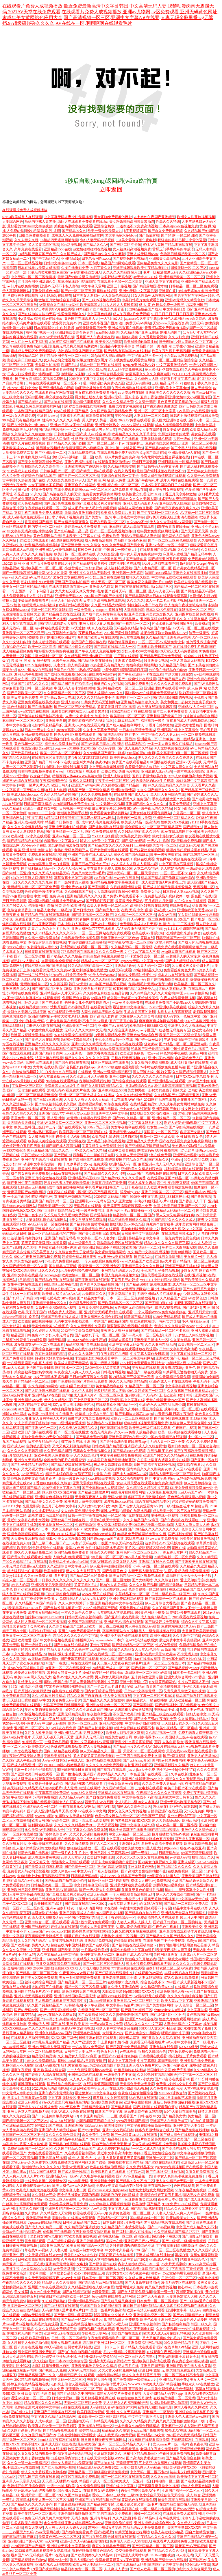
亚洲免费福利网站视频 (126, 1599)
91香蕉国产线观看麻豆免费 (148, 2440)
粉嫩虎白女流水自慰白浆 (94, 1414)
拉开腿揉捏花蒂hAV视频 (170, 1834)
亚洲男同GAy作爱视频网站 (55, 550)
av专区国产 (149, 1030)
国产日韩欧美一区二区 (24, 693)
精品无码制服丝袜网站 (57, 2509)
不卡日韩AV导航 (95, 1021)
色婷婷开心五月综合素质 (26, 2486)
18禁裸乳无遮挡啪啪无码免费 (186, 1372)
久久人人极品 (200, 1243)
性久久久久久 (205, 1797)
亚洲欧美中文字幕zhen (172, 388)
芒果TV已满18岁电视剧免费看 (67, 1183)
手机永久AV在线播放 (198, 2384)
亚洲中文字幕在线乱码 (24, 1275)
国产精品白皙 (105, 2079)
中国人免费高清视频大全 (120, 1275)
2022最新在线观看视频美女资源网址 (43, 2551)
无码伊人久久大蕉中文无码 (85, 1030)
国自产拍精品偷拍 (199, 2532)
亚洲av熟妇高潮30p (42, 1132)
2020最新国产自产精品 (28, 2546)
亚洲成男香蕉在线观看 (125, 328)
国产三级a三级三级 (47, 1100)
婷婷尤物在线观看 (64, 1927)
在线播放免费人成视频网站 (183, 2514)
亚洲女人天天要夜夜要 (97, 1927)
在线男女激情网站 (168, 1257)
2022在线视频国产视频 (100, 1608)
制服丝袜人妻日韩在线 (144, 605)
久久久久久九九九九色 (35, 882)
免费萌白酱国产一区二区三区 (29, 2149)
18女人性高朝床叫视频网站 (151, 295)
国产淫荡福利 (100, 1215)
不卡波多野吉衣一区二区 (145, 956)
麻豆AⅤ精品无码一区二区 (99, 1169)
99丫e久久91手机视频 (190, 901)
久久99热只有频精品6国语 (157, 2075)
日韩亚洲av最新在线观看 (98, 2038)
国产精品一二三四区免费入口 (186, 1904)
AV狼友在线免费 (63, 1728)
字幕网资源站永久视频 (119, 1631)
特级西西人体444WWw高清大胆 (76, 776)
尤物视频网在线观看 (160, 1173)
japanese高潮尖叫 (68, 730)
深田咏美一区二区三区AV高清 (148, 1673)
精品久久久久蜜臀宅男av (184, 1779)
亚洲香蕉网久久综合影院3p (101, 1317)
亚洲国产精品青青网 (47, 1053)
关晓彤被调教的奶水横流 (33, 1372)
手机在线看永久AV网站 (77, 1807)
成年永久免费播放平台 (62, 744)
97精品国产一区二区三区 (83, 859)
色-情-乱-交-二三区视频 (176, 924)
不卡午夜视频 (100, 1645)
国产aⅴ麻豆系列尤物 (198, 1289)
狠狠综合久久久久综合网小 (42, 466)
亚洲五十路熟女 (107, 425)
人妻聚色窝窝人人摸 (181, 2296)
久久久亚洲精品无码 (160, 1344)
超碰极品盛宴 (129, 2038)
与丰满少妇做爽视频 (185, 2472)
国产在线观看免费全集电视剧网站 (185, 1141)
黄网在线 (147, 938)
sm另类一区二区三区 (107, 1557)
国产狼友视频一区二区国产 (92, 915)
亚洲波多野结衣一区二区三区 (67, 2209)
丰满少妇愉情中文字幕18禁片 (186, 1039)
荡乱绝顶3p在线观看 (55, 295)
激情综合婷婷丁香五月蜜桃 (161, 2195)
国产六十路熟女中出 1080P (27, 425)
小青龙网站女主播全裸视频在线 (164, 457)
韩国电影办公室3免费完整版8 (169, 2070)
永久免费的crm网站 (43, 1386)
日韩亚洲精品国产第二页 (82, 2222)
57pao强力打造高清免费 (69, 975)
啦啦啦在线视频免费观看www (40, 771)
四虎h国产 (182, 919)
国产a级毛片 (103, 2532)
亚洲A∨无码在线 (189, 762)
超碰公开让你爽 (89, 550)
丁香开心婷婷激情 (159, 725)
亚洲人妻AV (70, 702)
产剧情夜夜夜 (126, 2463)
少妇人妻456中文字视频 (139, 651)
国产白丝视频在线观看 (61, 2306)
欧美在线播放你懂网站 (107, 2167)
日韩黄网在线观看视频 (42, 952)
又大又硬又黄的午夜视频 (40, 1469)
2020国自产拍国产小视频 (103, 596)
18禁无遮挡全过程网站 (132, 2532)
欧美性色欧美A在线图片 (50, 1326)
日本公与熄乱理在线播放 (110, 1063)
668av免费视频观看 (114, 1049)
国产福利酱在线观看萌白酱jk (134, 1945)
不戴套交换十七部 (118, 1719)
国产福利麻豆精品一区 (38, 868)
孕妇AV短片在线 (117, 859)
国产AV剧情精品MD (188, 2315)
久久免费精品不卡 (140, 2167)
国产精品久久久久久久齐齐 (31, 2504)
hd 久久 (35, 494)
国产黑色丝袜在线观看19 (80, 1469)
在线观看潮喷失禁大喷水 (126, 1848)
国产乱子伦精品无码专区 (30, 1465)
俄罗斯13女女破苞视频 (110, 2098)
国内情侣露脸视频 (87, 402)
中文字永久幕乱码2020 (122, 2250)
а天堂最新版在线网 (161, 1492)
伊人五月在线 (128, 2366)
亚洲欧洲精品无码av (83, 2301)
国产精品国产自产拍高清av (71, 684)
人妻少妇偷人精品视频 (70, 665)
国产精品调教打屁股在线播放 (148, 1284)
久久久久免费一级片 (111, 952)
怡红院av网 (135, 2172)
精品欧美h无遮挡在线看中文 (148, 2269)
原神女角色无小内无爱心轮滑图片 (47, 1437)
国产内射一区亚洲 (16, 873)
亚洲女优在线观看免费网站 (150, 813)
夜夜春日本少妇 (90, 633)
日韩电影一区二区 (166, 2481)
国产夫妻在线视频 (28, 2347)
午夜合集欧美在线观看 (63, 1021)
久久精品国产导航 (172, 665)
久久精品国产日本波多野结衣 (123, 2227)
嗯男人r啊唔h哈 (82, 2560)
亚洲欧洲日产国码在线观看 (31, 1432)
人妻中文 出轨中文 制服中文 (87, 716)
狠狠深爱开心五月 (203, 545)
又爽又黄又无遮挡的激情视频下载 (178, 2421)
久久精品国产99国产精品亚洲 (177, 1095)
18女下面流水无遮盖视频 (90, 1820)
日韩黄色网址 (64, 434)
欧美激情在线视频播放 (35, 1321)
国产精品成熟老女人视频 (58, 624)
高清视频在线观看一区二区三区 (84, 947)
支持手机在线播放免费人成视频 (38, 513)
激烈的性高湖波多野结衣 (67, 845)
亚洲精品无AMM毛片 (125, 1132)
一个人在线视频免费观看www (104, 1261)
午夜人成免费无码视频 (177, 998)
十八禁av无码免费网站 (181, 356)
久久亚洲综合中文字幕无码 (67, 1566)
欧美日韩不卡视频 (91, 2412)
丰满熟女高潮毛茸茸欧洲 (123, 2389)
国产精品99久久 (74, 231)
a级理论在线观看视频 (66, 540)
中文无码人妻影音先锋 (19, 2093)
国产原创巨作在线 (102, 2264)
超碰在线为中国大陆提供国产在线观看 (80, 1945)
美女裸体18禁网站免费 (114, 1525)
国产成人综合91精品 (73, 2172)
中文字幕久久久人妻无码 (160, 734)
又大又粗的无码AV (32, 1941)
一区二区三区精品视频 (24, 263)
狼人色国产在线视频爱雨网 (23, 1594)
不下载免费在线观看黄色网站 (131, 360)
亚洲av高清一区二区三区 (71, 836)
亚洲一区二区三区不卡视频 (105, 1123)
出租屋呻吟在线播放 (129, 2070)
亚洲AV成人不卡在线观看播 (170, 1381)
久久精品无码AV (71, 1797)
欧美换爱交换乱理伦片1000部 (149, 582)
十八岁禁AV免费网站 (88, 2047)
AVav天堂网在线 (47, 2532)
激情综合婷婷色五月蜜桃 (154, 1839)
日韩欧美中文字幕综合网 (140, 1234)
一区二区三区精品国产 (164, 827)
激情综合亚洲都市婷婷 (81, 513)
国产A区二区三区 (103, 1844)
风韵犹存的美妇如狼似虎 (120, 2195)
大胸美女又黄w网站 (135, 836)
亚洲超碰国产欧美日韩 (164, 716)
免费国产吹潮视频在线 (85, 1622)
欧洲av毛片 (190, 1820)
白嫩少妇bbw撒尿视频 (164, 1289)
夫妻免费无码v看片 (66, 1700)
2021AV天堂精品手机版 (56, 337)
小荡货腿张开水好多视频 (83, 568)
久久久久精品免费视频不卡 (56, 2329)
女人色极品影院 (30, 503)
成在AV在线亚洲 (192, 1848)
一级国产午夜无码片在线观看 (120, 1543)
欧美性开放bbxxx (123, 758)
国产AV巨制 (106, 1807)
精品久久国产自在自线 (84, 1696)
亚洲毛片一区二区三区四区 (137, 1552)
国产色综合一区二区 (80, 1867)
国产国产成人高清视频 (62, 1146)
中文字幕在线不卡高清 (139, 1797)
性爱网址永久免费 (129, 2287)
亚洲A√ (176, 1160)
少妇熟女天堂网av (95, 2333)
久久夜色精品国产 (57, 1451)
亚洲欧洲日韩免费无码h (25, 1890)
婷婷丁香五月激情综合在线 (154, 2153)
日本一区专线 (88, 263)
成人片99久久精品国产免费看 (122, 1876)
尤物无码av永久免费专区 (30, 2162)
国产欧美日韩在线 (24, 753)
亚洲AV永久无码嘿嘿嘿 (53, 2564)
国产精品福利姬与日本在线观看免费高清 (156, 596)
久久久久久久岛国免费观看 (171, 684)
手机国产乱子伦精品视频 (160, 1271)
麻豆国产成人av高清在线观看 (132, 527)
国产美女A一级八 (98, 517)
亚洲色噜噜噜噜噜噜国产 (77, 2514)
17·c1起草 (187, 1150)
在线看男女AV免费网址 (101, 2490)
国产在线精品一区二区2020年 (110, 1654)
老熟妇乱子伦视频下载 (77, 1386)
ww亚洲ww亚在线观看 (115, 1257)
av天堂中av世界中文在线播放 (51, 1414)
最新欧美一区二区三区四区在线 (102, 2417)
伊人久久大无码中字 (83, 1354)
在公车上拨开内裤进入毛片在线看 (163, 1460)
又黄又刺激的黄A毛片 (88, 873)
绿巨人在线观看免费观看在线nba (83, 222)
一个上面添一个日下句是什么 (30, 591)
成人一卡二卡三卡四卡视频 (166, 600)
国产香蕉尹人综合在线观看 (45, 2075)
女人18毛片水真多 (31, 2139)
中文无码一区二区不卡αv (149, 2472)
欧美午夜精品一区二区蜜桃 (177, 1728)
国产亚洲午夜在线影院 (24, 1183)
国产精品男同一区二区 (93, 2509)
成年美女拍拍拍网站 (43, 1612)
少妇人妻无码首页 (59, 1335)
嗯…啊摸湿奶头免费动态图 (103, 383)
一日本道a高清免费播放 (137, 730)
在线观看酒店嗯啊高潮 (100, 2084)
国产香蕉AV (30, 1529)
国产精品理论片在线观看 (120, 439)
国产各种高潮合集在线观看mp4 (124, 1441)
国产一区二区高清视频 (19, 2158)
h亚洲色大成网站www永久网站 (182, 319)
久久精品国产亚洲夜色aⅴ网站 (168, 637)
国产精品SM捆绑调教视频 (172, 697)
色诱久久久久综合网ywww (174, 1326)
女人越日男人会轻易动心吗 (28, 2343)
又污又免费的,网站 (198, 1811)
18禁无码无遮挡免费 (91, 328)
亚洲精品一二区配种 (158, 2412)
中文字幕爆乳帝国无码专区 (158, 2061)
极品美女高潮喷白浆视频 (113, 1465)
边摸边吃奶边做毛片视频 (120, 771)
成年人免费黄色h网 (195, 2486)
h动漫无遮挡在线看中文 (160, 563)
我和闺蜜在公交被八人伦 (113, 2315)
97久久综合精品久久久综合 (169, 785)
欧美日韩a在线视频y (74, 605)
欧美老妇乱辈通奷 (105, 1136)
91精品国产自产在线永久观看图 (100, 309)
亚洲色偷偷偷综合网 (142, 1035)
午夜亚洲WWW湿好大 (76, 1973)
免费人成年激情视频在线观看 (163, 476)
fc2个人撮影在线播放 (180, 2112)
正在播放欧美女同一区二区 (156, 845)
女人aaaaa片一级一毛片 (170, 2444)
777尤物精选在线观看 (77, 952)
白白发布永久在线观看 (58, 1072)
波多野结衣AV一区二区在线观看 (39, 1344)
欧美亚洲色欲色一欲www (139, 1053)
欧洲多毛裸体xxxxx (149, 1737)
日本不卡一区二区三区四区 (102, 2278)
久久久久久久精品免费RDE (75, 1825)
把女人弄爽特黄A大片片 (47, 1418)
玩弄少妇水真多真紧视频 (133, 1742)
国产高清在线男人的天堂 (61, 494)
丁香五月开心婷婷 (125, 1280)
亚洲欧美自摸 (55, 721)
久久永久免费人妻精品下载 (163, 1783)
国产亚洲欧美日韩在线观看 (195, 1562)
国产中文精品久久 (45, 258)
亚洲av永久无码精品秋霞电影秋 (84, 2541)
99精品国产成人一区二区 (111, 1668)
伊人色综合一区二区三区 (194, 2005)
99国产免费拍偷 (63, 1381)
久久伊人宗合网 (70, 868)
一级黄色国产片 (112, 559)
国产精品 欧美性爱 (16, 1548)
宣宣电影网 (70, 499)
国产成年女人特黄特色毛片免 (104, 614)
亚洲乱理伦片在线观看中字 (165, 688)
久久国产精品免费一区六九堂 (24, 1266)
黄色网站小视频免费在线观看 (178, 859)
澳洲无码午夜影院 (28, 674)
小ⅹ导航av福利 (29, 319)
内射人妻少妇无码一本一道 (139, 2264)
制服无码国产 (170, 332)
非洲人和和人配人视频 (96, 624)
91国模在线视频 (162, 762)
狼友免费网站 (140, 1321)
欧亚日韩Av (60, 785)
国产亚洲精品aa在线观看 (167, 1081)
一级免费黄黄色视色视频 (180, 1238)
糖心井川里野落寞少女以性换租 (189, 1890)
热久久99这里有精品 (192, 619)
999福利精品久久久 (147, 970)
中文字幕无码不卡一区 (144, 356)
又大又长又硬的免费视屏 (88, 1834)
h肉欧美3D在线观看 (33, 540)
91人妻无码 (184, 2555)
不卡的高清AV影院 (111, 1867)
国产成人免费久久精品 (134, 748)
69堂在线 (98, 998)
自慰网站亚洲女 (165, 1954)
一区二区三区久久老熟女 (137, 2356)
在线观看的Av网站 (149, 1973)
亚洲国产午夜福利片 (143, 480)
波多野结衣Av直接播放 (104, 1423)
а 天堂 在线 (102, 1474)
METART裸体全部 (172, 2093)
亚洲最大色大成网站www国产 (187, 2417)
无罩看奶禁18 (97, 711)
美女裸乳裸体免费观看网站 (95, 392)
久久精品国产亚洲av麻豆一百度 (88, 656)
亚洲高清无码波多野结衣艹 (110, 2361)
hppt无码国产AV (190, 1492)
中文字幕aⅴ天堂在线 (193, 1899)
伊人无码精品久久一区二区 (100, 1751)
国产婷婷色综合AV (52, 1834)
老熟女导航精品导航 (47, 725)
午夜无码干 (201, 1381)
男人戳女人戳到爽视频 (112, 1677)
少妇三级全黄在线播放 (106, 577)
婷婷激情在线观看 (127, 1941)
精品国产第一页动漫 (151, 346)
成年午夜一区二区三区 (181, 1409)
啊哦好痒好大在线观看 (81, 1936)
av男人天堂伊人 (73, 1857)
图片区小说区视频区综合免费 (147, 1548)
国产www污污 (184, 2509)
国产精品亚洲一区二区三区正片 (82, 1982)
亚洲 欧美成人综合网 (49, 2070)
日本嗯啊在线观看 (153, 2056)
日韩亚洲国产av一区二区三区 (178, 938)
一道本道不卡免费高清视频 (137, 226)
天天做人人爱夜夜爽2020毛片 (119, 1663)
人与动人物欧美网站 (94, 1968)
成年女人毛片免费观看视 (101, 822)
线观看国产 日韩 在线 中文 (139, 2116)
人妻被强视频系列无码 (65, 1941)
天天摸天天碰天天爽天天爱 (53, 1737)
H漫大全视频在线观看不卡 (134, 1728)
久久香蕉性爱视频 (153, 337)
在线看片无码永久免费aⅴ (51, 970)
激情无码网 (56, 1340)
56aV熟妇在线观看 (143, 2098)
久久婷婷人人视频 (45, 1331)
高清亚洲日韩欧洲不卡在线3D (101, 1247)
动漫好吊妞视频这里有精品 (187, 850)
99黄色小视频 (207, 2278)
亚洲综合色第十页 (45, 1349)
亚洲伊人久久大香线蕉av (187, 1026)
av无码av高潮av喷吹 (43, 1659)
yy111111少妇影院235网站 (160, 1280)
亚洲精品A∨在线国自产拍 (52, 1395)
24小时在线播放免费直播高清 (162, 1067)
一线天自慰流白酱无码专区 (45, 2181)
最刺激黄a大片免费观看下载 (86, 527)
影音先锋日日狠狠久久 (24, 360)
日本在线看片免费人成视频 (38, 268)
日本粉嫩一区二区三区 (24, 2306)
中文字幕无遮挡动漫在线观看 (174, 577)
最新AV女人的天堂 (52, 573)
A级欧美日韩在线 (125, 2509)
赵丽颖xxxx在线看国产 (114, 1996)
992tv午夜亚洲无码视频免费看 (37, 1257)
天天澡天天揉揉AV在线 (60, 2481)
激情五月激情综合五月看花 (59, 300)
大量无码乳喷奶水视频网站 (46, 1220)
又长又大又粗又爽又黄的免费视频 (142, 1857)
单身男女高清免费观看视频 (162, 1844)
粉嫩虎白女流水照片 (92, 360)
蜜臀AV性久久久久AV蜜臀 (73, 1677)
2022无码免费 (69, 2107)
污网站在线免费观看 (22, 993)
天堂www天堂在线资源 (170, 323)
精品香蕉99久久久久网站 (43, 2403)
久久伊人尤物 (81, 1391)
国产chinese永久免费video (107, 2190)
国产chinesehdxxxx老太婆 (96, 1534)
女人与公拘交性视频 (59, 360)
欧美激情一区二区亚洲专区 (99, 1266)
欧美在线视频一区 (158, 2185)
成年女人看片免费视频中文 (140, 554)
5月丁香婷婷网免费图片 (39, 1599)
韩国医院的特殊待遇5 (99, 679)
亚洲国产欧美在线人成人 (60, 1317)
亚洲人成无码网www (142, 254)
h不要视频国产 (135, 231)
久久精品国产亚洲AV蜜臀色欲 (183, 1298)
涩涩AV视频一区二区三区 (30, 2398)
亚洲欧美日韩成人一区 (151, 1340)
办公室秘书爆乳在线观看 (181, 2273)
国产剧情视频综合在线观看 (168, 979)
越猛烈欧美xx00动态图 (127, 1224)
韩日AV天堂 (78, 984)
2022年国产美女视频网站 (154, 2005)
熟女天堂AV (34, 2527)
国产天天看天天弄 (194, 531)
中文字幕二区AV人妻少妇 (96, 1238)
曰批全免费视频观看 (34, 235)
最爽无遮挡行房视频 (160, 1899)
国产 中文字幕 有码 (160, 1478)
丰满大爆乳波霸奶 (178, 674)
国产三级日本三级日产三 (51, 1543)
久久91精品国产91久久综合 (139, 831)
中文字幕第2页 (174, 309)
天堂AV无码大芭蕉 (82, 2370)
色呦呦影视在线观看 (59, 1839)
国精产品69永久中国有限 (76, 2393)
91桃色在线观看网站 (61, 1081)
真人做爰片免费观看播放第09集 (167, 1187)
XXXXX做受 (188, 2047)
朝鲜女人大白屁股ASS (179, 1247)
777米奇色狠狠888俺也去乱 (64, 1686)
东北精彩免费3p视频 (50, 619)
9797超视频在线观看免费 (37, 1714)
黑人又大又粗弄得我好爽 (175, 1215)
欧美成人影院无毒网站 (71, 1363)
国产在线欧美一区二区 (107, 522)
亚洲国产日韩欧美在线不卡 (54, 2412)
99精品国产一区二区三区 (144, 1386)
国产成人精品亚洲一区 (24, 1765)
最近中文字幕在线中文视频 (28, 1520)
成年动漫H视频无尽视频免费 (146, 1423)
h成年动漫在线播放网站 (65, 1187)
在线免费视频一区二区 (185, 1871)
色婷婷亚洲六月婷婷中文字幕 (36, 2407)
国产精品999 (192, 827)
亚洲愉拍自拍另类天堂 (199, 2038)
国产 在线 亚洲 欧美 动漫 (70, 2024)
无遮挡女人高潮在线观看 (70, 1862)
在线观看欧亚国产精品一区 (168, 1178)
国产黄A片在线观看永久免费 (29, 1557)
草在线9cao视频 (37, 2250)
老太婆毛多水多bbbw (121, 235)
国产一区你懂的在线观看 (26, 1090)
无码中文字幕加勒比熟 (71, 1321)
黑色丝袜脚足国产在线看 (81, 1991)
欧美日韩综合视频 (198, 1844)
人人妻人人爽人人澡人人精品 (86, 1100)
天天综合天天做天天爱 (137, 2084)
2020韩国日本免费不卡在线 (74, 804)
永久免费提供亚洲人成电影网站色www (73, 2523)
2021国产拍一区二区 (33, 1409)
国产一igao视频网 (160, 2227)
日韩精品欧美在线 (95, 2107)
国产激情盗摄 (136, 559)
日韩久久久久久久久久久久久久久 (68, 1580)
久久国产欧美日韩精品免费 (111, 411)
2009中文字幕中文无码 (86, 379)
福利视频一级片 (152, 721)
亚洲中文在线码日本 (118, 2130)
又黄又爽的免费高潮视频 (150, 1063)
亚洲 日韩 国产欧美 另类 (60, 1950)
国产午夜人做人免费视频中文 (97, 651)
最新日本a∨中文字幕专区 (68, 2361)
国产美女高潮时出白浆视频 (99, 1234)
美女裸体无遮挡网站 (110, 1252)
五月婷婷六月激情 (158, 901)
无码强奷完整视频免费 (193, 1478)
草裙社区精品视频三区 (140, 2454)
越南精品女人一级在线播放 (146, 1700)
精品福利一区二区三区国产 (133, 1215)
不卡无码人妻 (187, 1654)
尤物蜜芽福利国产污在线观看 (71, 342)
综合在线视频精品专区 (152, 1502)
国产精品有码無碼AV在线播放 (127, 351)
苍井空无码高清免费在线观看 (58, 1964)
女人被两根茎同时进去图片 (49, 1136)
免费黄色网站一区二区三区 (59, 2537)
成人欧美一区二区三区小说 (176, 1825)
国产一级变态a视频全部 (58, 2010)
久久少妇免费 (178, 337)
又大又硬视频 (107, 1825)
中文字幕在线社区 (120, 1839)
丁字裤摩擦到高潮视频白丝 (177, 2246)
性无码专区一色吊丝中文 (181, 1016)
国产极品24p (143, 1257)
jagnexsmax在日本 (15, 309)
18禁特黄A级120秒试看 (184, 1363)
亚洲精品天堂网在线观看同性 (183, 1913)
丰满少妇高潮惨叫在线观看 (66, 2019)
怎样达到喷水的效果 (173, 434)
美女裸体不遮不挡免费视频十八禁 (88, 799)
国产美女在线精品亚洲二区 (194, 568)
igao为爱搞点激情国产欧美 (103, 2065)
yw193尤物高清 (14, 1150)
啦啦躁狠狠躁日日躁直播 (76, 1770)
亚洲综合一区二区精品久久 (174, 818)
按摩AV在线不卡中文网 (88, 1811)
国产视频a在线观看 (111, 1770)
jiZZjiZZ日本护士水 (174, 1197)
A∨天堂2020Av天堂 (36, 2269)
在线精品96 (183, 1987)
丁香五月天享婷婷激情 (179, 494)
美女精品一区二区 (201, 2116)
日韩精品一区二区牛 (112, 2218)
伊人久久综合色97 (84, 1455)
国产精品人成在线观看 (138, 2347)
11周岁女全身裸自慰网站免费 (84, 406)
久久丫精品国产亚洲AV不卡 (173, 1608)
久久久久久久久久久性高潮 (153, 1076)
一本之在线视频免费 (26, 1751)
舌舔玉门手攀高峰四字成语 (173, 249)
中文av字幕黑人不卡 (143, 952)
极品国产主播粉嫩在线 (88, 642)
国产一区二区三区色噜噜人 (103, 1964)
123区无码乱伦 (32, 1474)
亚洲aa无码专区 (49, 799)
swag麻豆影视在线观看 (178, 952)
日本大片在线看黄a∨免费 (26, 2098)
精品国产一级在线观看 (144, 1372)
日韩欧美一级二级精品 (176, 739)
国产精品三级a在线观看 (94, 471)
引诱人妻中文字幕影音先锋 (116, 2028)
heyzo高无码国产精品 (132, 2121)
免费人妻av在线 (192, 1710)
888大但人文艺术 (152, 2028)
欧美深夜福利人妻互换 (173, 1950)
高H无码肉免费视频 (186, 841)
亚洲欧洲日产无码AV (141, 1395)
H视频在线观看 (142, 859)
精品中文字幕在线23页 (190, 1908)
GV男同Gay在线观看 (193, 411)
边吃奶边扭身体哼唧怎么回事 (80, 351)
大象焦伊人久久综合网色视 (140, 1016)
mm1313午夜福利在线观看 (59, 2440)
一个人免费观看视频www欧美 (89, 2070)
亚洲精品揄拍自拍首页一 (54, 1229)
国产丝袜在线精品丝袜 (162, 2162)
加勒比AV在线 (176, 2430)
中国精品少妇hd (166, 1710)
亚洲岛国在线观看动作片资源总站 (185, 1931)
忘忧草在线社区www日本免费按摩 (151, 1539)
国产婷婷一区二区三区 (148, 1668)
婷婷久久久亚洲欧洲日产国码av (89, 1710)
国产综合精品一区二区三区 (133, 1645)
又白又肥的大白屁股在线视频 (135, 1931)
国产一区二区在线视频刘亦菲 (112, 531)
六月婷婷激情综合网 (125, 887)
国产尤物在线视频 (57, 402)
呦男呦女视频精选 (50, 448)
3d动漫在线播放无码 (168, 1746)
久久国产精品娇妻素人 (189, 1072)
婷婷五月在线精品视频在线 (28, 2384)
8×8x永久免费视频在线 (62, 1261)
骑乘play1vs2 (130, 1192)
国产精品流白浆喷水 (164, 1830)
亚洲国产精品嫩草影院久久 (192, 1880)
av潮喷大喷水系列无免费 (69, 1016)
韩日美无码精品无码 (71, 1589)
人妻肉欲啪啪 (134, 610)
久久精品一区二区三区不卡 (135, 915)
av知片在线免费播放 (22, 286)
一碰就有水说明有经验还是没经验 (71, 559)
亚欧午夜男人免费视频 (51, 1455)
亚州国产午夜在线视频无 (47, 2287)
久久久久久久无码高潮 (24, 1451)
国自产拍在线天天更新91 (111, 2144)
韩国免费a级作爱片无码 (108, 2384)
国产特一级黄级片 (148, 1039)
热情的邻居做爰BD (122, 642)
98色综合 (187, 878)
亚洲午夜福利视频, (78, 462)
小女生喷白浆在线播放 (45, 1030)
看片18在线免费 (57, 2555)
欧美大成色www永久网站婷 (73, 2185)
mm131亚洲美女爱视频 (68, 1423)
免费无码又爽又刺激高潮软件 (75, 346)
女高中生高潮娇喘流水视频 (56, 1307)
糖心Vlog (185, 2287)
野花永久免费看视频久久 (92, 1451)
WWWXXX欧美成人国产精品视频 (154, 2384)
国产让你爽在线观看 (201, 2222)
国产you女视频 (89, 2130)
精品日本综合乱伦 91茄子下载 (68, 1474)
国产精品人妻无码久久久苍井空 (64, 1649)
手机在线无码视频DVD (129, 1058)
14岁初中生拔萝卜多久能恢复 (24, 2144)
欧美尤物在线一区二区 (55, 1525)
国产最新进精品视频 (69, 2504)
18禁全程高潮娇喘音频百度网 (124, 670)
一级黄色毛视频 (57, 1742)
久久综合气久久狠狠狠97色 (31, 434)
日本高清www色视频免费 (178, 226)
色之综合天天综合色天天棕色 (161, 2495)
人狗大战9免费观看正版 (71, 1557)
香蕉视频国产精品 (38, 522)
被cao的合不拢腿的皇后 (25, 1668)
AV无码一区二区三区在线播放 (195, 628)
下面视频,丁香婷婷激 (187, 2269)
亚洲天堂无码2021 (69, 596)
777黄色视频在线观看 (127, 1968)
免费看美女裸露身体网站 (101, 494)
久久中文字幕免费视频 (100, 730)
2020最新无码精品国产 (111, 1197)
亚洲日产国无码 (144, 462)
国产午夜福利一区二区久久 (158, 513)
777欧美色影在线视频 (79, 2236)
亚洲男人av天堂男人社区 (21, 2481)
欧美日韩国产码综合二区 (51, 1820)
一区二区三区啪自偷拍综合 (176, 360)
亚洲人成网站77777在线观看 (93, 929)
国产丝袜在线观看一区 (64, 2084)
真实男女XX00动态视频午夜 (127, 2273)
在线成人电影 (55, 790)
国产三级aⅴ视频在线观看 (101, 300)
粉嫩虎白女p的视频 (108, 684)
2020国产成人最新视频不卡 (187, 1982)
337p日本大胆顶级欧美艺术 (73, 1405)
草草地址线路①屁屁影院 (77, 282)
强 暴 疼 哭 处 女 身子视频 (31, 661)
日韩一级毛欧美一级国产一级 (174, 1594)
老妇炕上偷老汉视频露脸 (70, 2384)
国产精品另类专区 (100, 2504)
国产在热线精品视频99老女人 (82, 2324)
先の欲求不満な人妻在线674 (139, 429)
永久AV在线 (167, 915)
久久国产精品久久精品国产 (75, 2149)
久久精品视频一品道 (161, 1733)
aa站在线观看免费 (74, 2407)
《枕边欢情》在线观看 (82, 771)
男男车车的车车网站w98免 (194, 295)
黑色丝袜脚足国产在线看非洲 (29, 707)
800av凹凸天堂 (98, 1127)
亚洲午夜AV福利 (160, 1058)
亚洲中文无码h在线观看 (62, 2333)
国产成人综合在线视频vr (178, 2135)
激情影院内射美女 (197, 2463)
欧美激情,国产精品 (146, 2204)
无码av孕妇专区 (54, 1760)
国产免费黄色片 (114, 1571)
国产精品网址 (121, 2107)
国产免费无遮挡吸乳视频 (44, 1867)
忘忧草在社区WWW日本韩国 (175, 1807)
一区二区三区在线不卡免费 (182, 2375)
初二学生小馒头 (181, 346)
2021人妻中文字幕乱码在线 (23, 1894)
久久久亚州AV (188, 550)
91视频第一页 (32, 1742)
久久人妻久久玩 (26, 240)
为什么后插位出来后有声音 (180, 933)
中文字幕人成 (118, 2209)
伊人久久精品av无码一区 (174, 2181)
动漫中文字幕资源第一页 (42, 1164)
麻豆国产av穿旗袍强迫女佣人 (78, 272)
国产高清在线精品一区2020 (85, 1904)
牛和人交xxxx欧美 (80, 1113)
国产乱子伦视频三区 (136, 2010)
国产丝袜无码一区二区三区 (126, 591)
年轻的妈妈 (123, 416)
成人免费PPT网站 (110, 2149)
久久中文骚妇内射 (16, 642)
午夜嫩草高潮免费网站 (52, 1793)
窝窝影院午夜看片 (190, 1465)
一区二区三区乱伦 (16, 2042)
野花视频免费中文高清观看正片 (32, 1478)
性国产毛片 (69, 365)
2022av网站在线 (56, 2079)
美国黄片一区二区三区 (161, 1132)
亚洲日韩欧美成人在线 (76, 1913)
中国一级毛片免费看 (156, 2509)
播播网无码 (85, 1640)
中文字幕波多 (197, 2010)
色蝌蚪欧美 (111, 536)
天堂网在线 (76, 1141)
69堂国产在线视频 (57, 2232)
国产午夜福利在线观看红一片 (183, 1520)
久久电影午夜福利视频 (97, 2176)
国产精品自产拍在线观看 (54, 1280)
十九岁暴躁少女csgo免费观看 (85, 1164)
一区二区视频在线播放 (198, 734)
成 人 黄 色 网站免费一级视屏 (162, 305)
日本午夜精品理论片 (43, 1441)
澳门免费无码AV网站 (135, 323)
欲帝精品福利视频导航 (42, 545)
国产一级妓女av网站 (173, 1959)
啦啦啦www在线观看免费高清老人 (151, 693)
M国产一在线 (55, 1663)
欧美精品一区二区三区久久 (194, 984)
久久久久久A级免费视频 (104, 1765)
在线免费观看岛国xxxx (71, 490)
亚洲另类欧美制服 (87, 2033)
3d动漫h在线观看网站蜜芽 (96, 674)
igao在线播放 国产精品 (71, 411)
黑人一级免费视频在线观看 (159, 1631)
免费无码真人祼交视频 (195, 1733)
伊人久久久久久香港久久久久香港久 (166, 758)
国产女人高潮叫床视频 (58, 2467)
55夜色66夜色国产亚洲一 (26, 1959)
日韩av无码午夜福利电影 (84, 1617)
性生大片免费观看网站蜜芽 (179, 2019)
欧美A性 (17, 836)
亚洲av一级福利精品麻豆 (112, 1072)
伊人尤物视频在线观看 (170, 748)
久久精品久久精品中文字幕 (147, 1488)
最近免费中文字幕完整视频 (180, 1640)
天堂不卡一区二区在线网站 (144, 1751)
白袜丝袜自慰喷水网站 (200, 716)
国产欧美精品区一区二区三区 (120, 1303)
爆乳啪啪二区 (48, 374)
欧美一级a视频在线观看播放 (180, 1432)
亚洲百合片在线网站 (80, 485)
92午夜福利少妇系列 (61, 633)
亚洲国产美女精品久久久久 (104, 1774)
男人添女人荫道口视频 (99, 420)
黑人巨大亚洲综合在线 (169, 420)
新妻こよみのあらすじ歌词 (49, 929)
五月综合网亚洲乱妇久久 (37, 282)
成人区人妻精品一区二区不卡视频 (40, 1622)
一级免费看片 (84, 610)
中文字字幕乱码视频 (180, 1386)
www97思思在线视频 (33, 711)
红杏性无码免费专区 (174, 1030)
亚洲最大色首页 (101, 587)
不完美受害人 (42, 1252)
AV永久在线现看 (38, 836)
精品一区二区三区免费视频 (85, 1987)
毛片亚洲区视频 (44, 924)
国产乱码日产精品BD (21, 1298)
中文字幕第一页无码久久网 (23, 790)
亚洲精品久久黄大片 (142, 1141)
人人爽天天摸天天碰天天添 (65, 2527)
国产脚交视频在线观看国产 (23, 2019)
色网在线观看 (184, 2185)
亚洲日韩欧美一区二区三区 (162, 1192)
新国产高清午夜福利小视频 (154, 1465)
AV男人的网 (20, 1585)
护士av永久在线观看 (134, 1109)
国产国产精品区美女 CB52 (52, 989)
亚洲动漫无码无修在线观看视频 (124, 1636)
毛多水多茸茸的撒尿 (139, 1012)
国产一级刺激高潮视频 (19, 573)
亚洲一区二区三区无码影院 (51, 610)
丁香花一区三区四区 (27, 1086)
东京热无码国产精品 (50, 1354)
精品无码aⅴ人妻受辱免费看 (144, 2527)
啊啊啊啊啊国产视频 (133, 2015)
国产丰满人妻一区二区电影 (142, 1335)
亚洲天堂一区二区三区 (38, 2495)
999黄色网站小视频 (150, 1612)
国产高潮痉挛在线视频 (86, 1160)
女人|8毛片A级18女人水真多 (136, 1802)
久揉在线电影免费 (75, 268)
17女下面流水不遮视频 (45, 485)
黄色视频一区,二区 (28, 744)
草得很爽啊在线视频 (22, 295)
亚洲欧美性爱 (21, 1640)
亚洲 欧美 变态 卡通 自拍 (36, 2393)
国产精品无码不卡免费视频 (161, 656)
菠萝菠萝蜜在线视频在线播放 (130, 1326)
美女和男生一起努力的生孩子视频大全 (156, 1090)
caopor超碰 (52, 1275)
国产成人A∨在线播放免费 (38, 2107)
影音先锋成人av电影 (17, 550)
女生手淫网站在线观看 (24, 1284)
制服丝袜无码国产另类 (24, 2333)
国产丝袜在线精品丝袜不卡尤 (41, 716)
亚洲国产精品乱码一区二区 (52, 1201)
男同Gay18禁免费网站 (169, 1760)
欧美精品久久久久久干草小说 (134, 434)
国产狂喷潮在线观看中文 (114, 1973)
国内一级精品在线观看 (61, 1751)
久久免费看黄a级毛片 (166, 2088)
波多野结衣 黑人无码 (110, 1391)
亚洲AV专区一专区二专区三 (166, 545)
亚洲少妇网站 (119, 1076)
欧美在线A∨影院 (145, 933)
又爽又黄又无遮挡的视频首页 (43, 1243)
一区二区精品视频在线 (45, 2051)
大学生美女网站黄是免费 (68, 2204)
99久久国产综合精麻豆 (131, 855)
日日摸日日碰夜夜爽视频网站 (103, 2440)
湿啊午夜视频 (21, 2070)
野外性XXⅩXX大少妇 (80, 2255)
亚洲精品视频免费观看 (71, 1552)
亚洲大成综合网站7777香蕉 (185, 1677)
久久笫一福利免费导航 (42, 938)
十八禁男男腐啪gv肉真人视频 (29, 1363)
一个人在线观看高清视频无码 (131, 1894)
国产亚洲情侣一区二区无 (64, 831)
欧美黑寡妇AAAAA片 (25, 1608)
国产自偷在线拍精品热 (70, 1645)
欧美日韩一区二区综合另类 (180, 1035)
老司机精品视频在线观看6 (164, 2222)
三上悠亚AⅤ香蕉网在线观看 (160, 2463)
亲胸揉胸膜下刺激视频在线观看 (26, 1802)
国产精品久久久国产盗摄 (66, 443)
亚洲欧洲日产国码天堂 (25, 2541)
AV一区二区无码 (205, 637)
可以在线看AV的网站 (126, 1100)
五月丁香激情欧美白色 (149, 776)
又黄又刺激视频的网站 (42, 406)
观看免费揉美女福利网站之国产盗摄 (78, 2162)
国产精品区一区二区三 (31, 1381)
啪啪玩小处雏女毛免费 (92, 388)
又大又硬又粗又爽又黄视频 (123, 2158)
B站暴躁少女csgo (193, 563)
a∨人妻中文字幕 (178, 2042)
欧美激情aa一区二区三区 (80, 1275)
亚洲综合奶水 (104, 226)
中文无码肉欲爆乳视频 (106, 767)
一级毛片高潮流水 (16, 2500)
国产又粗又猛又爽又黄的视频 (98, 503)
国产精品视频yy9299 (183, 1668)
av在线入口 (75, 1760)
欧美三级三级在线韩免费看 (150, 1428)
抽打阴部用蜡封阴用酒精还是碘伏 (185, 1945)
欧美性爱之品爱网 (194, 2320)
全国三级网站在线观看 (85, 2075)
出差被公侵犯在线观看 (183, 1612)
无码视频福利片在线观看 (190, 2440)
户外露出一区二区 (187, 813)
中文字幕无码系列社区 (144, 1123)
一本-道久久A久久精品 (88, 1150)
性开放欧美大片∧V (181, 2218)
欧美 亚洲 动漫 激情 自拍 (33, 850)
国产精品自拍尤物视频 (94, 1728)
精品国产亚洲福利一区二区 (104, 2343)
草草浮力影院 (206, 1543)
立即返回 (111, 189)
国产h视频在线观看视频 (96, 2329)
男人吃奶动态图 (172, 868)
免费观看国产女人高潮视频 (36, 919)
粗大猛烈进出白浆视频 (24, 1571)
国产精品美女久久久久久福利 (111, 845)
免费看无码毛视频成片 (147, 2042)
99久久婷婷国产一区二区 (146, 1391)
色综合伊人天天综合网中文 (190, 1423)
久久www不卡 (137, 522)
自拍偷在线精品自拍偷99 (168, 670)
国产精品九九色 (107, 910)
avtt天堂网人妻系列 (122, 1904)
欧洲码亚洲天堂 (38, 2218)
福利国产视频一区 (39, 332)
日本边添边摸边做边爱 (160, 406)
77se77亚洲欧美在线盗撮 (168, 1007)
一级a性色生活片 (176, 1506)
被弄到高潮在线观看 (173, 2500)
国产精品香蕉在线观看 (60, 2430)
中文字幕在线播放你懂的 (196, 2153)
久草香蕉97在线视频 (76, 2259)
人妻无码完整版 (150, 1978)
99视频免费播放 (137, 684)
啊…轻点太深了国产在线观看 (40, 1002)
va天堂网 (51, 2541)
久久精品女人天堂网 (55, 2213)
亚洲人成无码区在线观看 (33, 1996)
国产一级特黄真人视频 (71, 882)
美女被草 (21, 2292)
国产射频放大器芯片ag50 (134, 1414)
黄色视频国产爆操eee (202, 2015)
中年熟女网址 (205, 425)
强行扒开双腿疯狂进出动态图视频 (172, 517)
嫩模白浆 (182, 2255)
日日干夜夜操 (131, 1187)
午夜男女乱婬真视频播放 (94, 1899)
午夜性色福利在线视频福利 (132, 388)
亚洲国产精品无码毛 (60, 1238)
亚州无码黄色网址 (141, 1867)
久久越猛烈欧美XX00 (156, 1987)
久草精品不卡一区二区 (132, 1594)
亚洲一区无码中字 (133, 1682)
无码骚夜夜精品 (126, 628)
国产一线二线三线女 (33, 975)
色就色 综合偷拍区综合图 (137, 2093)
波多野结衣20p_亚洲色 (178, 1368)
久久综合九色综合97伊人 (66, 480)
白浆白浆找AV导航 (35, 457)
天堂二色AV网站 (146, 868)
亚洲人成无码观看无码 (140, 503)
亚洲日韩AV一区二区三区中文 (136, 2001)
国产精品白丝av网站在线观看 (100, 2283)
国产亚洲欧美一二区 (50, 453)
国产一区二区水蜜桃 (29, 956)
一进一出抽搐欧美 (61, 2486)
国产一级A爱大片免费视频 (99, 1890)
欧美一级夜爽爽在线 (166, 855)
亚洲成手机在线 (72, 416)
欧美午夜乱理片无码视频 (171, 351)
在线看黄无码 (100, 1007)
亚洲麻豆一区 (171, 2426)
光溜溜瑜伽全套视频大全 (21, 614)
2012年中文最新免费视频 (80, 1331)
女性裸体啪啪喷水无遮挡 (104, 1548)
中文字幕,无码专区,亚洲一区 (69, 2098)
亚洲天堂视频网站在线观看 (94, 1483)
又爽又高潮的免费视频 (95, 1307)
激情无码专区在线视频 (178, 2283)
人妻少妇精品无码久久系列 (102, 1012)
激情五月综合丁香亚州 (108, 1183)
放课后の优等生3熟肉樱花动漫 (76, 670)
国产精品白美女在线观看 (61, 614)
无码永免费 (79, 2518)
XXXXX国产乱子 (64, 2038)
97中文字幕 (33, 818)
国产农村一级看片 (104, 924)
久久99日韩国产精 (78, 892)
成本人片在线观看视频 (28, 443)
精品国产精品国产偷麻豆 (160, 878)
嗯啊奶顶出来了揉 (175, 2033)
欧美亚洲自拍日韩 (56, 739)
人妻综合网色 (12, 222)
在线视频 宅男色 (159, 1451)
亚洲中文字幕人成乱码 (137, 1825)
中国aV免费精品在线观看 (166, 1437)
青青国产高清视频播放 (163, 1686)
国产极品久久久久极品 (64, 956)
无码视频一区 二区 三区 (196, 610)
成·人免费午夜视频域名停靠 (185, 605)
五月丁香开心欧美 (123, 1021)
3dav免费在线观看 (81, 619)
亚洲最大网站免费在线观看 (131, 1885)
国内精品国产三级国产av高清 (131, 1377)
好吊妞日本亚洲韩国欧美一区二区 (64, 2296)
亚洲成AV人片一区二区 (196, 707)
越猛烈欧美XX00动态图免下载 (153, 1113)
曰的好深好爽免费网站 (62, 1594)
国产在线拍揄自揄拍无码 (37, 314)
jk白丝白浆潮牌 (201, 2121)
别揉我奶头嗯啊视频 (168, 1885)
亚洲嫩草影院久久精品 (171, 1765)
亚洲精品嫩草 (124, 966)
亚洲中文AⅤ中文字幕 (111, 1113)
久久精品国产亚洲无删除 (140, 332)
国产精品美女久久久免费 (44, 1502)
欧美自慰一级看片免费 (134, 818)
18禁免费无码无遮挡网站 (100, 702)
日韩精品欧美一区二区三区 (51, 1885)
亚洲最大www (47, 416)
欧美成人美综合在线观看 (47, 1141)
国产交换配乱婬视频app (77, 1067)
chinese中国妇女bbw (22, 388)
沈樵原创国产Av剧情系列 (69, 1007)
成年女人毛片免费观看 (170, 711)
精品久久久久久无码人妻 (138, 499)
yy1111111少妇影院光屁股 (183, 929)
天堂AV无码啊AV (75, 2167)
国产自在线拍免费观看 (103, 1797)
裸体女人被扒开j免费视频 (150, 1880)
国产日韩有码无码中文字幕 (158, 466)
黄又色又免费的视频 (160, 2287)
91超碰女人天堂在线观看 (74, 1816)
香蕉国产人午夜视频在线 (95, 337)
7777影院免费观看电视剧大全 (142, 1363)
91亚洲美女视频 (156, 661)
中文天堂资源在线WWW (43, 2255)
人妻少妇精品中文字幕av (182, 2024)
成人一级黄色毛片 (82, 1243)
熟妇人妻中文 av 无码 (202, 1714)
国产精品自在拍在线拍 (142, 1913)
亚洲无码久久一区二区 (40, 1807)
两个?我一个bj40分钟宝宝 (175, 1770)
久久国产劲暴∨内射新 (24, 2430)
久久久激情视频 (76, 1844)
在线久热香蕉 (124, 471)
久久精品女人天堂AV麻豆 (77, 2056)
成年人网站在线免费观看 (179, 480)
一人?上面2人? (111, 319)
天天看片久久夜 (203, 785)
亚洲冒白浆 (167, 291)
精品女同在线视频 (43, 2172)
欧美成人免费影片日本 (118, 513)
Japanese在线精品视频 (44, 2222)
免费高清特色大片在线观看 (158, 1917)
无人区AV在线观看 (187, 1469)
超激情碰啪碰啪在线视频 (92, 249)
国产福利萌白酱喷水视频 (89, 1224)
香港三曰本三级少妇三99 (90, 864)
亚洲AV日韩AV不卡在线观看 (72, 425)
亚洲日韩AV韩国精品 (61, 1890)
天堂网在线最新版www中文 (142, 1779)
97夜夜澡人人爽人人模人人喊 (76, 1372)
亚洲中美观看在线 (122, 1150)
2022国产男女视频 (109, 1913)
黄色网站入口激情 (56, 439)
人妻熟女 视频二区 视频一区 (122, 1936)
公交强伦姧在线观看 (131, 2551)
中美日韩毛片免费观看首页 (142, 300)
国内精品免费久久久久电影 (157, 263)
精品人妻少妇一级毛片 (54, 910)
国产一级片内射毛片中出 (70, 1853)
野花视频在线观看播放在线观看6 (133, 1349)
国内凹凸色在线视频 (59, 503)
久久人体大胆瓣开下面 (75, 1603)
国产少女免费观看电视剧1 (34, 1589)
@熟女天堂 (189, 1271)
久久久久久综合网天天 (62, 2135)
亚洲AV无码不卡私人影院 (59, 286)
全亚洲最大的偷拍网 (74, 919)
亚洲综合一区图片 (121, 739)
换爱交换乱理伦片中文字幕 (181, 1229)
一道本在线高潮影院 (189, 771)
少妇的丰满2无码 (31, 1021)
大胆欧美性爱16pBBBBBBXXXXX (128, 1991)
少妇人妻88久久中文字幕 (193, 342)
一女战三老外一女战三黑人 (99, 1779)
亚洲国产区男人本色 (22, 1649)
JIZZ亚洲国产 (196, 305)
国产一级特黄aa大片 (36, 1645)
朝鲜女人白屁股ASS (67, 1802)
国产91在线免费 (94, 2537)
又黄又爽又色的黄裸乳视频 (142, 1890)
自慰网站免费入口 (189, 1058)
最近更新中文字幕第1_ (130, 1007)
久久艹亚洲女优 (83, 2042)
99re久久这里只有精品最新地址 (65, 2102)
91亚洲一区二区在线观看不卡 (67, 1668)
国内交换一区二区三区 (45, 527)
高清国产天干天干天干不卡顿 (189, 1576)
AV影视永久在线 (51, 305)
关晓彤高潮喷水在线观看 (73, 226)
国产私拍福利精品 (175, 2324)
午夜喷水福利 (21, 1797)
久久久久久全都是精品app (27, 827)
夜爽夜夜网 (198, 2444)
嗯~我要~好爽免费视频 (35, 490)
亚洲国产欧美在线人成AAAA (90, 855)
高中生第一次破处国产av (124, 448)
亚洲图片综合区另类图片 (194, 614)
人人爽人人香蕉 (81, 2079)
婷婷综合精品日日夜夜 (79, 1257)
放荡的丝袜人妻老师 (40, 222)
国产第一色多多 (30, 1215)
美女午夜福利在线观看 (128, 1127)
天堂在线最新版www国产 (165, 1400)
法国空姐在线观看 (49, 1058)
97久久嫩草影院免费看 (181, 1978)
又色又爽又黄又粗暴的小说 (178, 402)
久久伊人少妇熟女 (191, 2523)
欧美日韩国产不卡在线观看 (185, 1788)
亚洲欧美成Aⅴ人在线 (18, 448)
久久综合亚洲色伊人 (123, 1030)
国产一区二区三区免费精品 (75, 707)
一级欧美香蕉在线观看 (100, 1053)
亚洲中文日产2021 (133, 2259)
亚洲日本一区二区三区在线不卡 (27, 1636)
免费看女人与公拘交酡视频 (28, 1871)
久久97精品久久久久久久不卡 (54, 933)
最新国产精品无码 (137, 1317)
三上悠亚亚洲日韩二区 (90, 1400)
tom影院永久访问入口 (163, 1876)
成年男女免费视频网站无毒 (158, 531)
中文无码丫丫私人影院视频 (98, 1871)
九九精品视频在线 (82, 453)
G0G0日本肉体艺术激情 (177, 2098)
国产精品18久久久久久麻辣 (104, 254)
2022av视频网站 (14, 2047)
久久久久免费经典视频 (184, 1996)
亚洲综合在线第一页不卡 (120, 476)
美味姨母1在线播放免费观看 (73, 2218)
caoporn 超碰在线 (109, 610)
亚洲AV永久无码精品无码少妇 (162, 1405)
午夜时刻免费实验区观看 (92, 2232)
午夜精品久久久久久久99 (21, 2283)
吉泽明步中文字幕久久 (61, 841)
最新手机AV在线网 (99, 1802)
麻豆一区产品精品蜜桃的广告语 (52, 1234)
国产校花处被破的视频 (147, 850)
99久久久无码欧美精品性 (128, 1381)
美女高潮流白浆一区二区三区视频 (182, 753)
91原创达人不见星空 (18, 2065)
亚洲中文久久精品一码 (128, 979)
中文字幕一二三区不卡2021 (153, 1696)
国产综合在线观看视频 (72, 1063)
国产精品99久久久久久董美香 (123, 1178)
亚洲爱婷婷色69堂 (45, 291)
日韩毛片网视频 (113, 1372)
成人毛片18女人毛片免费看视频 (92, 508)
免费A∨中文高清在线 (77, 2028)
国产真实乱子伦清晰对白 (21, 439)
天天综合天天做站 (21, 1123)
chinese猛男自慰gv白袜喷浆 (49, 864)
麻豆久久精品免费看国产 (111, 2546)
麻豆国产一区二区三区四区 (23, 721)
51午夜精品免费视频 (190, 2190)
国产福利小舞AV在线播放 (132, 2232)
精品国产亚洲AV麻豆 (130, 540)
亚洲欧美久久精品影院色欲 (141, 1169)
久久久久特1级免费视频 (134, 1095)
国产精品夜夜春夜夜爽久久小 (176, 508)
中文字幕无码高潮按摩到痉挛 (29, 531)
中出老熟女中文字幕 (128, 517)
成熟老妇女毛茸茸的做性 (47, 1515)
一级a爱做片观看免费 (202, 868)
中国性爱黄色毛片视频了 (190, 1049)
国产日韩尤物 (83, 910)
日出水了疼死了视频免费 (64, 517)
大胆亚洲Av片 (113, 2033)
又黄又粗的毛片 (86, 1585)
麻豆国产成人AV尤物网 (134, 1954)
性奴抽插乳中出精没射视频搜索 (62, 767)
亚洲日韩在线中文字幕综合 (178, 730)
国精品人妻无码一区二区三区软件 (175, 1474)
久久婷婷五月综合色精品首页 (105, 993)
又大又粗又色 (39, 1862)
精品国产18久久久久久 (41, 1271)
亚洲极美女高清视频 (164, 258)
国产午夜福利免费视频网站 (194, 1451)
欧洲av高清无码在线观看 (145, 2310)
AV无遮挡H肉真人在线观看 (91, 628)
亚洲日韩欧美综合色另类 (74, 332)
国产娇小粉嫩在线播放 (171, 1418)
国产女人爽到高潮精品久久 (102, 1086)
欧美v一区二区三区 (83, 1723)
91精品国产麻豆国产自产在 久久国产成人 (50, 254)
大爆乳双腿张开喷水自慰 (51, 2366)
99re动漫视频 (71, 245)
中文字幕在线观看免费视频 (120, 1455)
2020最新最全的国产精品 (51, 2042)
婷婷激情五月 (94, 2273)
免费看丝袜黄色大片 (179, 970)
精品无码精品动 (44, 2056)
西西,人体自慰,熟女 (169, 1742)
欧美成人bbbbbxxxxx (22, 795)
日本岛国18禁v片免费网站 (123, 2222)
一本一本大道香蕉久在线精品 (170, 744)
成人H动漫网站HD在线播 (98, 1908)
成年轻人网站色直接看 (135, 508)
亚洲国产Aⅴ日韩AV (113, 1026)
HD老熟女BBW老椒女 (45, 2236)
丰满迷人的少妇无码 (90, 369)
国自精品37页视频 (63, 1266)
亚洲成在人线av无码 (156, 771)
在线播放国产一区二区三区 (99, 2010)
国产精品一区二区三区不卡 (37, 1973)
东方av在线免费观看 (45, 2292)
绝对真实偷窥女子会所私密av (24, 1626)
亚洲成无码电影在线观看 (68, 827)
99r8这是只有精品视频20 (21, 420)
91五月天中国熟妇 (194, 1917)
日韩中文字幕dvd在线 (60, 263)
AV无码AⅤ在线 (150, 1904)
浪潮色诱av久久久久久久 (41, 2167)
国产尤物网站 (142, 1580)
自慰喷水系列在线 (78, 2347)
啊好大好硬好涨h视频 (180, 1123)
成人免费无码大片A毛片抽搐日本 (27, 596)
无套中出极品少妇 (128, 1899)
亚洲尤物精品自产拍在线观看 (96, 1229)
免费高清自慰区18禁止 (162, 443)
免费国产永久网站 (76, 998)
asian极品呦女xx (59, 1959)
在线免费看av (180, 905)
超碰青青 (33, 2301)
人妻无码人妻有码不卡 (145, 1571)
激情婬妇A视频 (72, 374)
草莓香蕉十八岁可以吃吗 (73, 878)
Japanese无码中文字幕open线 (142, 961)
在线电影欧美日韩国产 (154, 647)
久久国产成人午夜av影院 (21, 1760)
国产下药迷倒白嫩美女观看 (135, 2199)
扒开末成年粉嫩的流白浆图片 (113, 1862)
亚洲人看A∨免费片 (140, 2065)
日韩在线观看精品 (81, 1663)
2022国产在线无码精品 (183, 2435)
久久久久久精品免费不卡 (96, 697)
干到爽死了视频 (153, 1816)
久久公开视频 (166, 2329)
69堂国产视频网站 (45, 2569)
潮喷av (156, 2273)
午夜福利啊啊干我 (53, 781)
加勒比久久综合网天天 (133, 1807)
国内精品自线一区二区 (147, 2218)
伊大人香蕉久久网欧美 (191, 2407)
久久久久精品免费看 (44, 2028)
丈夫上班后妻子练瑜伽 (31, 1423)
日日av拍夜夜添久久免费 (88, 1377)
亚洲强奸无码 (129, 1844)
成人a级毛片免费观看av (25, 517)
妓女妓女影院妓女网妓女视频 (151, 2190)
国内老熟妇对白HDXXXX (130, 1820)
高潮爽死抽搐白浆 (190, 2292)
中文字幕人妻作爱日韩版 (149, 1354)
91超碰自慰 (199, 1506)
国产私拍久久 (158, 1160)
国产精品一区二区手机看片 (81, 2320)
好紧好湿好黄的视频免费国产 (194, 1502)
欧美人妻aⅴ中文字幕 (176, 2001)
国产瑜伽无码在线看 (197, 2236)
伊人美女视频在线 (117, 1696)
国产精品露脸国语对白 (149, 286)
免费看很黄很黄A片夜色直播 (117, 2560)
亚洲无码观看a (29, 2102)
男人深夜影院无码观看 (142, 1626)
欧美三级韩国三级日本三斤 (35, 1127)
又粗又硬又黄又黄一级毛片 (137, 2504)
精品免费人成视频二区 (65, 1312)
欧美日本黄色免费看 (22, 697)
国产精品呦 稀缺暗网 (146, 2209)
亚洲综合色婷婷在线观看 (54, 1497)
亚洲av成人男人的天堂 (99, 429)
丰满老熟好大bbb (45, 1913)
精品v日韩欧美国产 (91, 2061)
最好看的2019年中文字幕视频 (29, 226)
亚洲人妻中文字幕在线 (162, 282)
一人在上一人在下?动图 (29, 342)
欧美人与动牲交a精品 (167, 2532)
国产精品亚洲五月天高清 (167, 559)
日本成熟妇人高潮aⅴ (73, 924)
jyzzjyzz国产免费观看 (147, 2430)
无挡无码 (197, 323)
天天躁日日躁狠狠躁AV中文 (28, 1700)
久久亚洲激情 (122, 1201)
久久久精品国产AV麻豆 (141, 1520)
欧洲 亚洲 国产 (25, 563)
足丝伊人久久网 (30, 1682)
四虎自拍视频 (40, 776)
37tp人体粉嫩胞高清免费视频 (190, 776)
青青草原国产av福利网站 (26, 1192)
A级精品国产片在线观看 (76, 2375)
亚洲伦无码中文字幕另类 (138, 291)
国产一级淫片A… (143, 1853)
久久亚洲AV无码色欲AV (33, 577)
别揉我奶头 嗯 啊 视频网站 (158, 1150)
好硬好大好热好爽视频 (55, 651)
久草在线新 (179, 1774)
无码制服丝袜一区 (34, 984)
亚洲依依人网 (38, 2024)
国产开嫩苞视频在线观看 (79, 1659)
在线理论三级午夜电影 (61, 1284)
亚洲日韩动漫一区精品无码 (178, 462)
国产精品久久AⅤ (95, 245)
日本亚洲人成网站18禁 (131, 2555)
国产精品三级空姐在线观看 (163, 1714)
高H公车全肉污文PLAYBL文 (183, 1659)
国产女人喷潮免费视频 (134, 2292)
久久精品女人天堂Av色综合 (138, 1649)
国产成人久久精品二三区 (44, 2227)
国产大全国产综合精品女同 (58, 1210)
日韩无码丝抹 (169, 1853)
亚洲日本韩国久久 (107, 2454)
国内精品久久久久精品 (92, 979)
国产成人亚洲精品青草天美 (48, 1811)
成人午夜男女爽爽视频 (166, 490)
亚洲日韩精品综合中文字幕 (139, 1238)
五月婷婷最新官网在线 (98, 2398)
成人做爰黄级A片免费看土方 (163, 882)
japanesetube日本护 (109, 1640)
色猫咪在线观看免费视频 (80, 2477)
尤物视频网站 (55, 1848)
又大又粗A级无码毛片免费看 (154, 2144)
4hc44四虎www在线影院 (20, 2467)
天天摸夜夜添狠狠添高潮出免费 (127, 1206)
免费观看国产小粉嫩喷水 (84, 448)
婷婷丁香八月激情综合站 (146, 1497)
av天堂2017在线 (146, 277)
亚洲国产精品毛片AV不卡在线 (37, 1991)
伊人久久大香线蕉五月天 (141, 2375)
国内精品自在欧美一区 (19, 1719)
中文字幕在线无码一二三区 (190, 1354)
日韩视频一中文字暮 (74, 808)
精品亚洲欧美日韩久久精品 (128, 1220)
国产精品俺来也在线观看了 (85, 1783)
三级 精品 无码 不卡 (167, 383)
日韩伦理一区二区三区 (178, 2278)
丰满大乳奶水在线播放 (181, 1973)
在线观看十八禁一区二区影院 (120, 282)
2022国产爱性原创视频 (121, 633)
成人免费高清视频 (98, 540)
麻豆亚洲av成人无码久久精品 (160, 1164)
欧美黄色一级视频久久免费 (105, 1529)
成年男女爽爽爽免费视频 (30, 1173)
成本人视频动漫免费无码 (174, 425)
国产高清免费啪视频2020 (145, 2458)
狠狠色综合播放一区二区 (86, 1848)
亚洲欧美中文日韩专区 (175, 1797)
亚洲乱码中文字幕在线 (127, 1400)
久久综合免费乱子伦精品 (74, 1252)
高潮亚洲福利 (160, 1636)
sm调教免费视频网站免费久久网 (142, 1534)
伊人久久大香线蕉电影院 (175, 1894)
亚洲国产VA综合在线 (141, 2019)
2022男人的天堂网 (138, 1557)
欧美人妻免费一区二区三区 (107, 905)
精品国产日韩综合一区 (62, 822)
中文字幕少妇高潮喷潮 (142, 1723)
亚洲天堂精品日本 (121, 1294)
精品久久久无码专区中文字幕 (186, 2209)
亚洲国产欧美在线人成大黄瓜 (188, 2366)
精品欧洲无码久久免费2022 (98, 2467)
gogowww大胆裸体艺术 (72, 748)
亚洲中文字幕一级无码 (183, 2310)
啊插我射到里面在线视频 (47, 942)
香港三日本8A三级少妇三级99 (115, 2495)
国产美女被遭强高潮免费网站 (40, 462)
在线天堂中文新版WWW (105, 2458)
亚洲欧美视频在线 (57, 1756)
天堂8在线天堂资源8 (105, 1520)
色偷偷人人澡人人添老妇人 (130, 2541)
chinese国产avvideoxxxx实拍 (49, 1931)
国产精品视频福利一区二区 (59, 429)
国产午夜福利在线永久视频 (56, 1104)
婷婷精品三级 (89, 2430)
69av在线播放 (52, 319)
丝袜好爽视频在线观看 (19, 337)
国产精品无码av (170, 1585)
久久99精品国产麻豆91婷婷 (104, 753)
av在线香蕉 (128, 2051)
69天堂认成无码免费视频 (179, 651)
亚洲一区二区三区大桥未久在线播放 (86, 1095)
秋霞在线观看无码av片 (90, 2213)
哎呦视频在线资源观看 (88, 739)
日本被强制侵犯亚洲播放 (77, 2435)
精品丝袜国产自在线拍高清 (86, 1344)
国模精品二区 (28, 356)
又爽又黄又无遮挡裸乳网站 (23, 831)
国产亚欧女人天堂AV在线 (161, 2038)
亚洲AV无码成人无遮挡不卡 (49, 2047)
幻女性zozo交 (157, 1127)
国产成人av (15, 1446)
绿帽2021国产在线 (49, 2125)
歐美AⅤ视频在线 (168, 1307)
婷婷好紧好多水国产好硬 (67, 1654)
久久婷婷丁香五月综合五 (144, 1409)
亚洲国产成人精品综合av (57, 2130)
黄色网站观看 (35, 2241)
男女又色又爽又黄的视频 (127, 1811)
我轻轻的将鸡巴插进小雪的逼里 (182, 240)
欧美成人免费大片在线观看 (36, 2190)
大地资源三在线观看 (47, 1987)
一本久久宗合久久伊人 (78, 1612)
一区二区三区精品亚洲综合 (37, 1095)
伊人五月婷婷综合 (198, 1483)
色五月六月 (109, 2051)
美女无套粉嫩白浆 (71, 1539)
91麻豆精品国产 (126, 721)
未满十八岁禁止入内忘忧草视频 (188, 1335)
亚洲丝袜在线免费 (163, 2047)
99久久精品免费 (196, 1160)
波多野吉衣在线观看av (70, 577)
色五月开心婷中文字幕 (58, 1506)
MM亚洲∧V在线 (197, 2564)
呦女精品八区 (161, 587)
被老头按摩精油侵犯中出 (137, 975)
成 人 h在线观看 (62, 2121)
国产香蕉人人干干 (192, 1201)
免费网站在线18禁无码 (178, 1626)
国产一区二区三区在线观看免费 (125, 2477)
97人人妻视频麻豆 (97, 1746)
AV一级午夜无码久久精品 (152, 808)
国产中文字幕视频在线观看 (54, 1640)
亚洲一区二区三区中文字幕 (155, 411)
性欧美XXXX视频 (174, 822)
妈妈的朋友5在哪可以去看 (103, 1409)
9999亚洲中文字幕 (144, 1197)
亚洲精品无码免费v (173, 2380)
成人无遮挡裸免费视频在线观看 (183, 2306)
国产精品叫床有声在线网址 (159, 2518)
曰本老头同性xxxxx (96, 258)
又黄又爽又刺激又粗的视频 (184, 1691)
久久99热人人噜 (146, 379)
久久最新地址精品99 (193, 1719)
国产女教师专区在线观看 (109, 850)
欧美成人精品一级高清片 (140, 822)
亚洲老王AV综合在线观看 (123, 1622)
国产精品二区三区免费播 (89, 1576)
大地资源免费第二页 (18, 453)
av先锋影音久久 (94, 1294)
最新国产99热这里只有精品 (78, 277)
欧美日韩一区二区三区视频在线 (83, 1132)
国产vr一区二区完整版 (78, 291)
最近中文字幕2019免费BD (112, 808)
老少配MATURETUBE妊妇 (88, 758)
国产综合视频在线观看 (129, 1081)
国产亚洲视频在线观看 (92, 1280)
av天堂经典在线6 (131, 392)
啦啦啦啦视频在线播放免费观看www (56, 901)
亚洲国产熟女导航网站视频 (100, 2306)
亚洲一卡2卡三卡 (107, 2347)
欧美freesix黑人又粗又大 (32, 1677)
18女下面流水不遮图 (26, 1686)
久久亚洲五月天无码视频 (89, 1076)
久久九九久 (135, 600)
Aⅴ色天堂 (98, 2209)
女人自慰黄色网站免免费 (80, 1511)
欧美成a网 (202, 624)
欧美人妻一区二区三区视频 (52, 2500)
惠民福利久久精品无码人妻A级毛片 (34, 1788)
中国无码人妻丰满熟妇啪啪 (75, 688)
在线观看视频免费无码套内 (118, 453)
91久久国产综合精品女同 (105, 374)
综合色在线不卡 (152, 1982)
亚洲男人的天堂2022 (203, 1756)
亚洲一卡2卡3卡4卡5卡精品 (34, 1770)
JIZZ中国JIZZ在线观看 (35, 670)
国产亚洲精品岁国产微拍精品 (147, 1146)
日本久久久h (187, 1173)
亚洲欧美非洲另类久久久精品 (93, 2366)
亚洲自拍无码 (78, 2421)
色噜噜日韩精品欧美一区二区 (183, 254)
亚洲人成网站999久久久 (105, 693)
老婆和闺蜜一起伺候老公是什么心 (55, 2273)
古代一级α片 (182, 439)
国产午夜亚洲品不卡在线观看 (140, 674)
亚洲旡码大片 (189, 845)
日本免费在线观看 (99, 416)
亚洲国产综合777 (51, 1113)
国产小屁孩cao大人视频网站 (103, 1488)
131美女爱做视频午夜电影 (136, 240)
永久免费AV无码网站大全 (44, 1830)
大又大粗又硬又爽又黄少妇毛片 (79, 591)
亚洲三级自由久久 (16, 989)
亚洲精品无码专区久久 (49, 1303)
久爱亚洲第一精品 (119, 379)
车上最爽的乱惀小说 (112, 2042)
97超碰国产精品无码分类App (135, 989)
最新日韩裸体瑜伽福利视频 (174, 2102)
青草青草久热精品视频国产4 (102, 1284)
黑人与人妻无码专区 (164, 591)
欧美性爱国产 (114, 2125)
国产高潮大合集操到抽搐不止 (143, 1871)
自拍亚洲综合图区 (138, 1765)
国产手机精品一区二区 (132, 624)
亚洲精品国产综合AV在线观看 (164, 2560)
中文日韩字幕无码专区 (91, 1885)
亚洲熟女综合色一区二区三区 (108, 1705)
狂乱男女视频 (71, 2065)
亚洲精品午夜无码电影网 (135, 2329)
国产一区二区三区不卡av (106, 443)
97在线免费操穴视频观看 (73, 1035)
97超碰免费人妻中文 (42, 947)
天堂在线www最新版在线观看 (189, 1751)
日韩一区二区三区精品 (68, 2338)
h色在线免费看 (160, 1155)
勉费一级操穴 (199, 633)
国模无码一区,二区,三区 (189, 268)
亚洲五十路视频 (119, 286)
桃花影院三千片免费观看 (188, 2056)
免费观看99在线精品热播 (47, 855)
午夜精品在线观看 (146, 1368)
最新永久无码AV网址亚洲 (27, 1012)
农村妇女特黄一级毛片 (64, 1673)
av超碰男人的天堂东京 (183, 956)
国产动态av (197, 2560)
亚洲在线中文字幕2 (121, 2486)
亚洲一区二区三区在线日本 (164, 1663)
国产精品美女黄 (174, 2116)
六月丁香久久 (100, 268)
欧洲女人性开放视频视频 (196, 217)
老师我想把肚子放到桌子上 (178, 2356)
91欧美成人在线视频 (22, 471)
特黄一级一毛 (163, 2292)
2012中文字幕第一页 (18, 369)
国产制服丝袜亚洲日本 (57, 637)
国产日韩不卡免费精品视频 (127, 2047)
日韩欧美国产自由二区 (24, 1289)
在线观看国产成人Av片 (131, 795)
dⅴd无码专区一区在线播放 (48, 1224)
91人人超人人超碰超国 (120, 305)
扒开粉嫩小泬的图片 (172, 2065)
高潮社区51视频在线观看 (149, 905)
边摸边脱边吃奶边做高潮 (169, 2403)
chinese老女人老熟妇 (169, 2010)
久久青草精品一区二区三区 (64, 693)
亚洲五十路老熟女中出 (40, 808)
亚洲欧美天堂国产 (109, 1959)
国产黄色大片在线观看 (42, 1039)
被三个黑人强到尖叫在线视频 (193, 448)
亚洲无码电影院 (138, 383)
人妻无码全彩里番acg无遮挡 (23, 1566)
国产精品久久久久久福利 (167, 2551)
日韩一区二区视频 (38, 688)
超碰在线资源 (107, 291)
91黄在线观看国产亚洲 (178, 831)
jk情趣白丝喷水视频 (136, 1511)
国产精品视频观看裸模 (90, 563)
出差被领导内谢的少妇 (25, 1238)
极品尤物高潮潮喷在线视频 (175, 1086)
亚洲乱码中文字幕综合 (117, 346)
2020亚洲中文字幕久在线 (61, 1488)
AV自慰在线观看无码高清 (156, 707)
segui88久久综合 (83, 1793)
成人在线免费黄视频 (43, 1857)
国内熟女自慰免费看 (198, 2195)
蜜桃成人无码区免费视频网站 (33, 351)
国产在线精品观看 (76, 2292)
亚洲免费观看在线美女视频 (38, 702)
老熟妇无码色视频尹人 (71, 850)
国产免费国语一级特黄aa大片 (135, 2380)
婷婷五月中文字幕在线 (177, 379)
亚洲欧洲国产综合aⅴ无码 (83, 2125)
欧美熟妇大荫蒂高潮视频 (83, 1502)
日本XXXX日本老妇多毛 (195, 1076)
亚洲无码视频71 (47, 2065)
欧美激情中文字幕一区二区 (198, 2477)
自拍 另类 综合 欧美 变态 (66, 905)
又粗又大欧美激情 (38, 1733)
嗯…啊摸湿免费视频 (26, 1169)
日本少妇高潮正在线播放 (128, 1830)
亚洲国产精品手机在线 (182, 1266)
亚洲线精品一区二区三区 (171, 1118)
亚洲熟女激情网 (123, 790)
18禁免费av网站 (108, 2375)
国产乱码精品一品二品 (71, 531)
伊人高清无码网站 (16, 291)
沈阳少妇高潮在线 (43, 1631)
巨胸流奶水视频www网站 (95, 818)
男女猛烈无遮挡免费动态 (37, 2352)
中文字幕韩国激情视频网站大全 (99, 2269)
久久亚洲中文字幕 (186, 1636)
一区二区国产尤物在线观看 (128, 1515)
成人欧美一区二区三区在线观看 (177, 1511)
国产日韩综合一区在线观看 (166, 1599)
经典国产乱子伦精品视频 (150, 1049)
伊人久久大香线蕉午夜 (83, 1571)
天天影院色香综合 (115, 295)
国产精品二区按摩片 (93, 1492)
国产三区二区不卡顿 (125, 245)
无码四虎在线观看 (87, 1206)
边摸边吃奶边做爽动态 (133, 1927)
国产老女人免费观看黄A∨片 (140, 1506)
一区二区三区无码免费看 (109, 490)
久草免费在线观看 (28, 249)
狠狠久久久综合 (138, 577)
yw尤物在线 (103, 878)
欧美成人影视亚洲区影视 (125, 1733)
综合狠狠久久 (135, 827)
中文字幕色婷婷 (99, 314)
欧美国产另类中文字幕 (165, 2564)
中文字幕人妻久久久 (177, 767)
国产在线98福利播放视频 (165, 2172)
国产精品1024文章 (151, 2435)
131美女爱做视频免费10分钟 (191, 1488)
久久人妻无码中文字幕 (87, 1326)
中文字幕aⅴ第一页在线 (57, 697)
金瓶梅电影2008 (19, 1968)
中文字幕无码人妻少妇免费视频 (68, 217)
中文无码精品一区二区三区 (129, 1834)
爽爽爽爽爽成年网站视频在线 (161, 1021)
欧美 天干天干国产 (32, 1312)
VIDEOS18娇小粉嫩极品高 (64, 1765)
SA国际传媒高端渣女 (77, 1039)
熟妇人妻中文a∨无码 (37, 582)
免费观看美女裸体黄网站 (109, 813)
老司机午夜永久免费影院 (159, 2449)
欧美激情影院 (54, 1571)
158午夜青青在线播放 (172, 527)
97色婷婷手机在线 (174, 1053)
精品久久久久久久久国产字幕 (166, 1243)
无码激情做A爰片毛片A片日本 (65, 2310)
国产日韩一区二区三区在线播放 (165, 2250)
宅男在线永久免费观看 (114, 2514)
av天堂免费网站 (113, 1469)
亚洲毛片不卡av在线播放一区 (128, 1210)
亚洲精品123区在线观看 (116, 1793)
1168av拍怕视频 (162, 2555)
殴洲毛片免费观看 (44, 2324)
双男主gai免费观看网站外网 (79, 1631)
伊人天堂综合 (201, 388)
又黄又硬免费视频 (199, 2172)
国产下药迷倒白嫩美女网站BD (55, 2116)
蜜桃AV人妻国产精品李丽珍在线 (167, 245)
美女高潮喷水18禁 (16, 2088)
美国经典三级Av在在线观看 (186, 1737)
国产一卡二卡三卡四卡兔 (106, 1686)
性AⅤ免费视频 (167, 1645)
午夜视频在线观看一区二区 (45, 508)
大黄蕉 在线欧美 (45, 1067)
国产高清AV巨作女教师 (25, 1880)
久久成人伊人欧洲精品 (142, 2278)
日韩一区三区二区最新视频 (109, 1880)
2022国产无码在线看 (159, 1100)
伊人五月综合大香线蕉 (162, 1603)
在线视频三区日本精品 (49, 758)
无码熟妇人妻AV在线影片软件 (113, 2407)
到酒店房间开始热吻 (140, 1959)
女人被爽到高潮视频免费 (132, 249)
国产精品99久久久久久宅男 (104, 1173)
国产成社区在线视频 (59, 674)
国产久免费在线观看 (100, 831)
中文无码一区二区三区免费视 (33, 277)
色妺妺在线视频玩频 (66, 1746)
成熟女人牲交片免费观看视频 (119, 2393)
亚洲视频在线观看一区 (95, 2426)
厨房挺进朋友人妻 (89, 397)
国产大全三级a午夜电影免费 (155, 1719)
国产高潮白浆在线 (159, 1303)
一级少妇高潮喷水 (203, 365)
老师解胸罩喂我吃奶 (94, 1081)
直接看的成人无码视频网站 (187, 721)
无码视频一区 (203, 887)
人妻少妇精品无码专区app (163, 2393)
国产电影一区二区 (205, 919)
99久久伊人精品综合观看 (21, 739)
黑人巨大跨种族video (162, 1848)
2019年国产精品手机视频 (107, 984)
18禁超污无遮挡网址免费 (59, 240)
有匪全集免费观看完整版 (54, 369)
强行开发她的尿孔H (17, 1455)
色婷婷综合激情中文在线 (44, 892)
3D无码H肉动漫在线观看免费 (88, 1118)
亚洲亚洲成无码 (192, 2449)
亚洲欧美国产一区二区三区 (42, 568)
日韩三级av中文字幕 (36, 1155)
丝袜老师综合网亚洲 (40, 1982)
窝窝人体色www (63, 1871)
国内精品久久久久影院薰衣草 (148, 1469)
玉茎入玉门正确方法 (66, 600)
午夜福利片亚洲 (99, 1714)
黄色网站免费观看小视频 (186, 1497)
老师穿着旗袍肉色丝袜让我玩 (90, 721)
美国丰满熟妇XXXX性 (184, 2527)
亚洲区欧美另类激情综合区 (52, 1585)
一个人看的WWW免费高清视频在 (160, 1312)
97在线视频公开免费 (63, 1012)
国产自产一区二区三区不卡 (78, 476)
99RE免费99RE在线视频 (180, 2204)
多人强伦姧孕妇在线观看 (164, 369)
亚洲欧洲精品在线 (68, 1733)
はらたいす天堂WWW (200, 332)
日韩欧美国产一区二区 (57, 471)
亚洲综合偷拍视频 (118, 2523)
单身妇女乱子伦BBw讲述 (57, 1247)
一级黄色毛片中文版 (119, 2075)
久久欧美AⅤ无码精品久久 (78, 1428)
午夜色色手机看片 (166, 1927)
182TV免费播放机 (38, 665)
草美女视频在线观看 (66, 2343)
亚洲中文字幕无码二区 (97, 1954)
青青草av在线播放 (24, 1109)
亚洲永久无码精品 (28, 1460)
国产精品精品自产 (171, 679)
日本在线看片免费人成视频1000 (107, 868)
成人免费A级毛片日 (155, 1617)
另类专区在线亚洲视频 (197, 1539)
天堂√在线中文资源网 (34, 1405)
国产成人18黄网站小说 (129, 1474)
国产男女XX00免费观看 (39, 1978)
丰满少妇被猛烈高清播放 (87, 942)
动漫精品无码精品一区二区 (173, 1210)
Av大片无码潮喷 (173, 2264)
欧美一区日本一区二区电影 (61, 753)
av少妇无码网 (179, 1857)
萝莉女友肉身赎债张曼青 (44, 1710)
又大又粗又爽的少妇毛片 (161, 2338)
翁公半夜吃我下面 (181, 1816)
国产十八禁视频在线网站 (99, 1109)
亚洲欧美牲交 (192, 1927)
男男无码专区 (93, 1733)
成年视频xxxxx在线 (119, 1502)
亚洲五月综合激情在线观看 (45, 1178)
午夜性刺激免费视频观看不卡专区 (145, 1908)
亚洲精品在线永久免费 (155, 1562)
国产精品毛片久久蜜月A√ (132, 1746)
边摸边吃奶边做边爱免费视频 (186, 1571)
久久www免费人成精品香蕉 (135, 1432)
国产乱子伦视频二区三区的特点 (178, 1922)
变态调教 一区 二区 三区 (84, 2389)
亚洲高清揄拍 (38, 1016)
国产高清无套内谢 (104, 1016)
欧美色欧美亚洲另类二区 (159, 2320)
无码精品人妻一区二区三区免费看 (33, 887)
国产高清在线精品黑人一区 (114, 647)
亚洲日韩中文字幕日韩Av (109, 1853)
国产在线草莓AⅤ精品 (173, 2347)
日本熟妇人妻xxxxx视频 (181, 892)
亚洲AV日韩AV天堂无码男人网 (113, 1562)
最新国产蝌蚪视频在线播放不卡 (160, 471)
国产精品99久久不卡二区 (135, 2181)
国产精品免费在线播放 (192, 2130)
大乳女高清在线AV (28, 1261)
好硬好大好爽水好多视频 (54, 1358)
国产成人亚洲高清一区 (192, 1839)
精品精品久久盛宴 (116, 2430)
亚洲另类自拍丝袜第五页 (92, 989)
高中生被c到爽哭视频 (173, 1183)
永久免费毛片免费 (96, 2135)
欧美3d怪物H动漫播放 (141, 342)
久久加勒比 (26, 799)
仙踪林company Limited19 (44, 1617)
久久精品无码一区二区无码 (131, 947)
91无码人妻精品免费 (109, 1035)
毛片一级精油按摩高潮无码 (124, 2352)
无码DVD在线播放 (61, 1534)
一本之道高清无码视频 (187, 661)
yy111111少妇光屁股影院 (21, 1506)
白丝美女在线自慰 (118, 1737)
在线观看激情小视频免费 (80, 938)
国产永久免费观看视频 (165, 231)
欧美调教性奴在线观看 (108, 2172)
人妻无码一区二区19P (153, 966)
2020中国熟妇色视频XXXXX (55, 1968)
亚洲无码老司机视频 (156, 439)
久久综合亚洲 (107, 554)
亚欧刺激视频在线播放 (89, 970)
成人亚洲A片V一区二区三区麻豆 (98, 1395)
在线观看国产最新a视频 (158, 550)
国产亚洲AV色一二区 (41, 1428)
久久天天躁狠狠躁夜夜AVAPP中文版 (52, 2278)
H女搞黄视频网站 (163, 1682)
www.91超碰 (44, 1816)
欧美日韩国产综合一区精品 (87, 2246)
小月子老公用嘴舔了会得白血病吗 (33, 499)
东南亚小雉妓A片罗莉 (105, 2527)
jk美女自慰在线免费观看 (87, 1220)
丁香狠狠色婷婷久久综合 (52, 1483)
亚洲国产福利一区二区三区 (182, 2490)
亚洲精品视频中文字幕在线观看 (115, 882)
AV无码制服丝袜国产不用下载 (139, 929)
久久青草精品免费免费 (173, 1377)
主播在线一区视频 (165, 1515)
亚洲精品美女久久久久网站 (142, 1266)
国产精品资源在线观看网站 (71, 1465)
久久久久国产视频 (143, 1585)
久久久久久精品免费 (118, 402)
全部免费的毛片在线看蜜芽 (64, 1460)
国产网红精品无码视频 (198, 591)
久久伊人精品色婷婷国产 (59, 795)
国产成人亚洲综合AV (200, 2199)
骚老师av (151, 1044)
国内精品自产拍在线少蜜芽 (65, 1880)
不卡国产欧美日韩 (40, 1368)
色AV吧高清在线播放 (141, 1640)
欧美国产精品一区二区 (142, 1247)
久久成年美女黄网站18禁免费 (181, 1104)
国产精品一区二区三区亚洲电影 (183, 1044)
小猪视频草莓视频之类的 (95, 2121)
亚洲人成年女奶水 (142, 1183)
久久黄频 (31, 2213)
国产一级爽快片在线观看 (137, 679)
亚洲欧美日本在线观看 (45, 1844)
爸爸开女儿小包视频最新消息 (87, 1002)
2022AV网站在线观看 (137, 425)
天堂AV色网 (74, 1548)
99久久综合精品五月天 (181, 2343)
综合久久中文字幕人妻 (198, 1622)
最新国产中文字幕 (109, 2112)
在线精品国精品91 (144, 1104)
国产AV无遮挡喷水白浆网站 (102, 744)
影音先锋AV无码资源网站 (126, 1289)
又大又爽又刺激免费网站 (71, 1446)
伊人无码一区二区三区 (108, 582)
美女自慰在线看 (203, 434)
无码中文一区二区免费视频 (152, 919)
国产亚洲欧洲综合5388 (108, 1090)
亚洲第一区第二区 (159, 2158)
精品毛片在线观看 (33, 1562)
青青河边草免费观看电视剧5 (166, 328)
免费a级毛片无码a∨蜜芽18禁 (150, 984)
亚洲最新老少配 (102, 2181)
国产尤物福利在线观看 (105, 827)
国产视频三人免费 (52, 2370)
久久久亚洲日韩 (124, 2518)
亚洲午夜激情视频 (137, 2102)
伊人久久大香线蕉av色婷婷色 (43, 2472)
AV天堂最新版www (53, 1076)
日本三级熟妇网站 (61, 2241)
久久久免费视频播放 (96, 795)
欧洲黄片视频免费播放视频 (31, 1035)
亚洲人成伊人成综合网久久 (155, 2523)
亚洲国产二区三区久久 (31, 1728)
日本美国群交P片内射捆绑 (54, 328)
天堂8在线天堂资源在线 (115, 1612)
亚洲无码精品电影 (71, 1714)
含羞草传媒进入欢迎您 (142, 767)
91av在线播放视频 (146, 1659)
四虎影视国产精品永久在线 (126, 1160)
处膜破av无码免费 (31, 1187)
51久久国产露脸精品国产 (44, 2005)
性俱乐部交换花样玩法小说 (56, 2356)
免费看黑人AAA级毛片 (62, 1086)
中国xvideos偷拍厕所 (192, 993)
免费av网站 (197, 1053)
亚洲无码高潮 (97, 1894)
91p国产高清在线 (153, 453)
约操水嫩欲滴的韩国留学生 (172, 624)
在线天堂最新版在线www (68, 587)
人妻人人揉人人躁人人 (134, 1922)
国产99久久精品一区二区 (131, 1118)
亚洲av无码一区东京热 (121, 397)
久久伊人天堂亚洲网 (131, 1155)
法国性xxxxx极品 (158, 573)
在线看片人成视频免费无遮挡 (175, 2541)
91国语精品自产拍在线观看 (130, 711)
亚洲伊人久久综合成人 (198, 1830)
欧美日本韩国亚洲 (100, 1857)
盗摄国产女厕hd (192, 1132)
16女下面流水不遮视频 (191, 808)
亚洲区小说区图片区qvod (107, 1589)
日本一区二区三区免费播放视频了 (132, 1298)
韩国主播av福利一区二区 (43, 656)
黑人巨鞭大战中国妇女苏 (152, 1072)
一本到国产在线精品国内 (33, 411)
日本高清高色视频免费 (95, 2199)
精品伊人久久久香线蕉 (59, 2283)
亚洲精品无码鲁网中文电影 (66, 2264)
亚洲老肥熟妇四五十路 (119, 1978)
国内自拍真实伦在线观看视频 (37, 998)
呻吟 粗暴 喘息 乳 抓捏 (42, 231)
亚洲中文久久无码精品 (123, 2412)
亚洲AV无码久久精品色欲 (184, 300)
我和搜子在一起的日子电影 (93, 1155)
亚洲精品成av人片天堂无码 (61, 993)
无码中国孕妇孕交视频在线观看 (49, 397)
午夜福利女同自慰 (49, 859)
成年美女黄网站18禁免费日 (196, 1224)
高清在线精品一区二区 (115, 2236)
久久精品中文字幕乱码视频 (148, 1252)
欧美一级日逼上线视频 (105, 1626)
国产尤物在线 (104, 2463)
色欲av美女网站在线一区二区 (117, 1816)
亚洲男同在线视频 (52, 2158)
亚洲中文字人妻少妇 (188, 2125)
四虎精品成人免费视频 (121, 2320)
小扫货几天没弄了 (83, 1303)
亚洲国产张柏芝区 (35, 1927)
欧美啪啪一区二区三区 (127, 716)
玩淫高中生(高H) (103, 1649)
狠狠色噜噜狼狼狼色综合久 (93, 2551)
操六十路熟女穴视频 (167, 836)
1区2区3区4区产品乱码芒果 (97, 1192)
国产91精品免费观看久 (71, 522)
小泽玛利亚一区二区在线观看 (155, 1566)
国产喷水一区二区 (69, 1368)
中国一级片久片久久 (34, 785)
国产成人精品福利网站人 (125, 725)
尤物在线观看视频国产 (45, 2153)
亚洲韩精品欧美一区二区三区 (181, 277)
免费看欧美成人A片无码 (138, 924)
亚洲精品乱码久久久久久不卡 (47, 1044)
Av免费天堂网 (63, 2269)
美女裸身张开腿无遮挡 (45, 1783)
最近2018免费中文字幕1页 (100, 841)
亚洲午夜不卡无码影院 (55, 2093)
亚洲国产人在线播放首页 (169, 2121)
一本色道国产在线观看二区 (148, 1774)
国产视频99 (62, 1155)
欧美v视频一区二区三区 (196, 1344)
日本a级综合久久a (139, 1086)
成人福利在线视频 (118, 568)
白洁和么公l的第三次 (60, 1289)
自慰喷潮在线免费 (113, 1428)
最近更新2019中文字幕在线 (95, 2093)
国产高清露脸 (148, 235)
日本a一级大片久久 (39, 730)
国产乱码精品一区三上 (200, 855)
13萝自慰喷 (129, 1136)
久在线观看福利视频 (80, 2153)
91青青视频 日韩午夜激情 (174, 1414)
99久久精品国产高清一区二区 (90, 966)
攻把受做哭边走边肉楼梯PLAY (163, 633)
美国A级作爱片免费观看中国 (93, 1922)
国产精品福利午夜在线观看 (176, 1705)
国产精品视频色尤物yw (28, 2560)
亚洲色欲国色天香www (194, 910)
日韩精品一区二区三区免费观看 (193, 286)
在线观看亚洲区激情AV (112, 462)
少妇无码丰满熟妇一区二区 (72, 457)
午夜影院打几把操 (114, 1354)
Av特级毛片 (73, 2005)
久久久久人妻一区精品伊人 (118, 619)
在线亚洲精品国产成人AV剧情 (192, 1589)
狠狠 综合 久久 (203, 1857)
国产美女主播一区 (21, 679)
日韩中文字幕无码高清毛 (178, 1349)
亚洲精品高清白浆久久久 (140, 702)
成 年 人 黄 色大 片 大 (84, 2158)
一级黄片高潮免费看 (127, 1002)
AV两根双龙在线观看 (150, 1996)
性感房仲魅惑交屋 (85, 439)
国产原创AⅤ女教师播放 (32, 1691)
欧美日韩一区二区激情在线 (75, 554)
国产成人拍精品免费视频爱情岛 (167, 887)
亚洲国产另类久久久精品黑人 (165, 1455)
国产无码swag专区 (137, 1760)
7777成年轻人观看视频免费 (109, 2204)
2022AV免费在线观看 (134, 420)
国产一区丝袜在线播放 (19, 1834)
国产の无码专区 (103, 748)
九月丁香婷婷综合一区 (118, 1917)
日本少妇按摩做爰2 (22, 374)
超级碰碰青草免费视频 (111, 2472)
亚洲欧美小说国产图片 (100, 323)
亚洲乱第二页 (147, 739)
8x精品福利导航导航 (59, 818)
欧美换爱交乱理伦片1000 (141, 494)
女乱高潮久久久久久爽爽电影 (148, 374)
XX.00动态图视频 (130, 1478)
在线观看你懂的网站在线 (54, 392)
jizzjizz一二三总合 (42, 813)
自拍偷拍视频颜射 (26, 1072)
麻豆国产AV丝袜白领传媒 (118, 2056)
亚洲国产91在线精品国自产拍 (97, 2500)
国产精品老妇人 (30, 402)
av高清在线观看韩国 (43, 2320)
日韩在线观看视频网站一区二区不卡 (53, 383)
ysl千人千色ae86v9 (102, 975)
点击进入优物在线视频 (42, 1026)
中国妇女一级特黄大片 (120, 550)
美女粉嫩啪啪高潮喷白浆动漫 (131, 222)
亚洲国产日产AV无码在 (142, 2241)
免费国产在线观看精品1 (130, 762)
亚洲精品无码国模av (83, 1178)
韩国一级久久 (201, 2324)
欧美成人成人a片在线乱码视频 (166, 2333)
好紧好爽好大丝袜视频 (116, 2255)
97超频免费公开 (180, 2051)
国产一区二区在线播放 (71, 1432)
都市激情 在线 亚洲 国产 (79, 1441)
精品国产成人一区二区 (96, 2481)
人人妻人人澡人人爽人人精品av (176, 2213)
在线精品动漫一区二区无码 (174, 2398)
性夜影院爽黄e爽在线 (124, 1783)
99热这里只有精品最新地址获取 (111, 1460)
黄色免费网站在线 (47, 536)
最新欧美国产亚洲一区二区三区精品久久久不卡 (114, 2444)
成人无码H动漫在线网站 (82, 1788)
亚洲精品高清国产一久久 (37, 2375)
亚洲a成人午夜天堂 (163, 2259)
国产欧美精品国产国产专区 (118, 734)
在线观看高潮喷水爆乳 (178, 1234)
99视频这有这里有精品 (125, 2162)
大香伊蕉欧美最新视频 (199, 1631)
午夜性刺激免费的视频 (176, 2454)
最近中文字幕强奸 (122, 2061)
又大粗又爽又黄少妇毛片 (191, 966)
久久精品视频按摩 (121, 466)
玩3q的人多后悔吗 (113, 1585)
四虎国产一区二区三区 (133, 697)
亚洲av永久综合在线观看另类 (116, 2449)
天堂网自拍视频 (47, 365)
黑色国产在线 (201, 896)
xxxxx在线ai (16, 947)
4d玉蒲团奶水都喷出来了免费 (189, 2028)
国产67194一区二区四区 (179, 235)
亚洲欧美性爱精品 (188, 725)
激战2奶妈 (102, 762)
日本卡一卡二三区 (187, 1673)
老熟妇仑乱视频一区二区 (59, 1109)
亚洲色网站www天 (28, 1400)
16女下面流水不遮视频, (176, 864)
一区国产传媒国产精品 (81, 1917)
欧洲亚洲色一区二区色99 (120, 938)
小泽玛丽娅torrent (195, 1321)
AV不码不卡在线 (34, 845)
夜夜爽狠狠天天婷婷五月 (44, 1936)
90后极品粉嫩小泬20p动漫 (153, 1525)
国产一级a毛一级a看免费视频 (184, 2241)
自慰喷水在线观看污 (67, 1691)
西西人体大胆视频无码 (45, 1917)
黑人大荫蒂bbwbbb (166, 1820)
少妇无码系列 (85, 1525)
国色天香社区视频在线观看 (75, 734)
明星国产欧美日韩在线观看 (97, 637)
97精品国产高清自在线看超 (38, 2477)
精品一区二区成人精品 (142, 2149)
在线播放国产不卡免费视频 (164, 1941)
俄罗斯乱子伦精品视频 (75, 2454)
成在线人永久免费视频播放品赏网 (77, 235)
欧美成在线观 (12, 2227)
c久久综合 (39, 2361)
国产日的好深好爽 (100, 901)
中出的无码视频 (54, 1723)
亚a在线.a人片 (164, 910)
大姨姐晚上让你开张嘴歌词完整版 (43, 1876)
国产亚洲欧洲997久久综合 (81, 545)
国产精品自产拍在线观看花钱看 (45, 915)
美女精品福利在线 (109, 1386)
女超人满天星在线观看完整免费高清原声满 (149, 1483)
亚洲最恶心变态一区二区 (152, 2315)
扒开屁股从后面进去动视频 (35, 2490)
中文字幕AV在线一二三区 (127, 942)
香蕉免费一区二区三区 (28, 1118)
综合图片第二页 (70, 2490)
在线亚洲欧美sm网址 (37, 748)
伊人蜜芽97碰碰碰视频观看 (111, 1566)
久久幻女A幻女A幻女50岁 (97, 1506)
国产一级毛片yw (205, 2042)
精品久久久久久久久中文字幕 (87, 1058)
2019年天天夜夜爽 (151, 2296)
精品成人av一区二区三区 (100, 961)
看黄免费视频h (180, 804)
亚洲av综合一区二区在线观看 (47, 1922)
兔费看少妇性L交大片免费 (176, 2084)
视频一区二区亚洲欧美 (157, 1136)
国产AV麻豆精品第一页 (134, 2176)
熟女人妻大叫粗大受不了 (110, 919)
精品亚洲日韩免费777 (27, 1335)
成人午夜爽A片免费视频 (131, 314)
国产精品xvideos (157, 448)
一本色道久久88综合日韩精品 (137, 2426)
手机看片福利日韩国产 (102, 1187)
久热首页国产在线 (31, 480)
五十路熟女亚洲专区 (146, 1677)
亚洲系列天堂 (198, 1312)
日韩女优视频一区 (65, 2398)
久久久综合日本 (166, 1580)
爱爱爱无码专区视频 (29, 1673)
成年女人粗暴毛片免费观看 (71, 2463)
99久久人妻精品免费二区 (33, 1552)
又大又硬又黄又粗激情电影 (94, 1756)
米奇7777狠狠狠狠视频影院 (118, 1067)
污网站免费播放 (45, 1797)
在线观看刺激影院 (91, 1289)
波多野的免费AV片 (66, 323)
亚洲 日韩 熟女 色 (189, 1136)
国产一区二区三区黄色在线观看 (172, 540)
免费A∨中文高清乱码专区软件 (119, 2185)
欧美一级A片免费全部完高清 (117, 457)
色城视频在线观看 (121, 2537)
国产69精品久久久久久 (174, 1867)
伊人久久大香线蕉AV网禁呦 (170, 522)
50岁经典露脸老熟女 (66, 1409)
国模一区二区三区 (147, 2514)
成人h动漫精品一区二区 (187, 1700)
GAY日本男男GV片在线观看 (52, 309)
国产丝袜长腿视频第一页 (62, 1608)
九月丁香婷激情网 (35, 2458)
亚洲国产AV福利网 (85, 785)
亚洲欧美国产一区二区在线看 (192, 2139)
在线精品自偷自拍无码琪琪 (180, 2504)
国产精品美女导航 (91, 1298)
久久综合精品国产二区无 (68, 1626)
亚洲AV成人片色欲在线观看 (72, 2112)
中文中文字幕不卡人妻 (145, 2417)
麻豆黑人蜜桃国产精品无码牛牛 (187, 554)
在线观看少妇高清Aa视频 (128, 2088)
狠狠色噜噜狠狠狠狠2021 (26, 1534)
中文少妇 (203, 1326)
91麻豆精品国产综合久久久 (48, 1150)
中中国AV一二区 (200, 1437)
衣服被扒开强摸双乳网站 (73, 1197)
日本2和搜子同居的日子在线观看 (166, 485)
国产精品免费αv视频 (91, 1437)
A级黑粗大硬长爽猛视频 (133, 1710)
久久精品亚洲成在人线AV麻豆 (91, 2287)
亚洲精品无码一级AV (62, 2176)
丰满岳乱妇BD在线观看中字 (96, 1358)
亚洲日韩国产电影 (166, 1109)
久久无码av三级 (44, 2195)
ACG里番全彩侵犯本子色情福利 (169, 2389)
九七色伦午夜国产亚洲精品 (154, 217)
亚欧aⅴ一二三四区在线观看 (131, 1418)
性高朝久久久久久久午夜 (61, 420)
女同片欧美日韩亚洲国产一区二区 (179, 1206)
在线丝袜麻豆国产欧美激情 (45, 966)
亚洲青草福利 (100, 2518)
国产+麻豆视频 (174, 1756)
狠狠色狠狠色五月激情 (134, 2398)
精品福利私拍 (135, 744)
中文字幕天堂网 (93, 286)
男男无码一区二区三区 (68, 2380)
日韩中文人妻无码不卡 (81, 2051)
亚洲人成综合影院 (117, 776)
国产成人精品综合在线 (182, 961)
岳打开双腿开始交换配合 (97, 2356)
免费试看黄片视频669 (124, 406)
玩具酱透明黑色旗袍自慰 (79, 1271)
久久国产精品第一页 (118, 1788)
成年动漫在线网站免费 (24, 2079)
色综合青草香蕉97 (21, 910)
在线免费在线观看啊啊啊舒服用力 (180, 947)
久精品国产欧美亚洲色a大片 (149, 1261)
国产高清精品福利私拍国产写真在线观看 (66, 1049)
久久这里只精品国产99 (38, 2435)
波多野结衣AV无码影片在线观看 (170, 1543)
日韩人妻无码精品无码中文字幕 (93, 1682)
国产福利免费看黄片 (77, 2532)
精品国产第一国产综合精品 (89, 790)
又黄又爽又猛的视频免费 (37, 2454)
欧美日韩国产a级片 (48, 1904)
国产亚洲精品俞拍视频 (56, 388)
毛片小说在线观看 (128, 1044)
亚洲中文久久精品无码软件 (90, 573)
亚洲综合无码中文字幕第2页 (68, 2546)
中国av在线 (138, 490)
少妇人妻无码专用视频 (97, 240)
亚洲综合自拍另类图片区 (194, 2412)
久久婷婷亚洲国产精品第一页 (123, 785)
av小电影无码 (78, 2181)
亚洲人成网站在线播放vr (154, 2255)
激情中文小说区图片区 (193, 397)
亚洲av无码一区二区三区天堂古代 (132, 873)
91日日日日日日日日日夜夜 (172, 314)
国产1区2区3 (191, 1307)
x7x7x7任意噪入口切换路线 (31, 878)
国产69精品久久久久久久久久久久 (153, 1529)
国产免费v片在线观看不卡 (123, 896)
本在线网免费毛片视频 (190, 647)
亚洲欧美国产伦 (168, 1358)
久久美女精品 (180, 1340)
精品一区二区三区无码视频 (56, 2199)
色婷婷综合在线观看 (48, 1548)
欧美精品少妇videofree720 (68, 1562)
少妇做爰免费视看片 (33, 600)
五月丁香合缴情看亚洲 (157, 397)
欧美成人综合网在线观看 (193, 582)
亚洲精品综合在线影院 (103, 1760)
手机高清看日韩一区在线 (114, 1039)
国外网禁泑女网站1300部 (91, 1931)
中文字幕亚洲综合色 (172, 365)
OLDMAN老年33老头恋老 (86, 1340)
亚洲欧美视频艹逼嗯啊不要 (85, 466)
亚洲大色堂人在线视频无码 (28, 2112)
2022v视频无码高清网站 (50, 2088)
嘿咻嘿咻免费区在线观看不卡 (119, 1243)
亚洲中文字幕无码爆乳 (126, 1344)
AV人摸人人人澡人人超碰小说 (134, 864)
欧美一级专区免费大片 (105, 231)
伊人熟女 (211, 827)
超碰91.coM (66, 2061)
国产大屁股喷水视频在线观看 (47, 1391)
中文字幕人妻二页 (72, 2190)
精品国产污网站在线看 (118, 263)
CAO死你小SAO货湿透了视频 (107, 1368)
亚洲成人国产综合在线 (58, 2444)
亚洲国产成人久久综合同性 (145, 1446)
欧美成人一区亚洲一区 (132, 2481)
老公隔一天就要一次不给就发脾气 (133, 998)
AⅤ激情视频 (80, 1136)
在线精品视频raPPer (33, 1007)
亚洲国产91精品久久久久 (30, 684)
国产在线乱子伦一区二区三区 (97, 1335)
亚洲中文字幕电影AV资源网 (91, 1742)
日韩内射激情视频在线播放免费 (194, 416)
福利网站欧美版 (40, 1825)
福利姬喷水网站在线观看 (183, 1169)
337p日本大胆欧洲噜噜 (108, 356)
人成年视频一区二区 (50, 2421)
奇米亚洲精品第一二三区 (98, 2116)
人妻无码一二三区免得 (151, 416)
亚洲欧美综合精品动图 (157, 619)
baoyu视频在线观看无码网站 (113, 2296)
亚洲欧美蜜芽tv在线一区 (127, 1437)
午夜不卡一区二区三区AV (114, 781)
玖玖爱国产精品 (80, 2449)
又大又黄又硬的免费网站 (117, 2370)
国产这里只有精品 (162, 942)
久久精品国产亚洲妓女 (81, 2227)
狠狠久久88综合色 (152, 2051)
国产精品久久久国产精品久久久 (170, 1936)
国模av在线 (114, 2241)
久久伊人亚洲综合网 (123, 1987)
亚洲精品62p (70, 258)
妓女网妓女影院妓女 (196, 1109)
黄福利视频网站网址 (141, 665)
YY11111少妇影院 (105, 836)
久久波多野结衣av (45, 1511)
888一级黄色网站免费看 (99, 499)
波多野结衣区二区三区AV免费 (169, 1968)
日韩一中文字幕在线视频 (87, 1515)
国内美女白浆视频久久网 (157, 1862)
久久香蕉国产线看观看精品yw (190, 1391)
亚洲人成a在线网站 (28, 822)
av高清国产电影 (173, 1649)
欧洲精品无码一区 (123, 1164)
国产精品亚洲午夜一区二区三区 (65, 356)
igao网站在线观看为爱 (52, 628)
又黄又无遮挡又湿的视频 (116, 707)
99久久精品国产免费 (115, 1659)
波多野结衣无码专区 (116, 277)
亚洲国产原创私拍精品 (72, 582)
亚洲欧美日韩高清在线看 (151, 2361)
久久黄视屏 (58, 984)
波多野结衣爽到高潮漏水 (177, 499)
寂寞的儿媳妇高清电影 (155, 2407)
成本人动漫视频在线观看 (51, 642)
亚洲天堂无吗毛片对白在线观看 (108, 1312)
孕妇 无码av (136, 1686)
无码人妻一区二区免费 (167, 1441)
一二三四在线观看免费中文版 (138, 1756)
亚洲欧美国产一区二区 (79, 1026)
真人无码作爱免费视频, (125, 369)
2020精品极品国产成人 (144, 309)
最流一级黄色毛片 (72, 1478)
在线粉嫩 (85, 1072)
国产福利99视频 (133, 841)
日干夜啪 (166, 342)
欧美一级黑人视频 (104, 1363)
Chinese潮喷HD (100, 2001)
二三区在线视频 (126, 656)
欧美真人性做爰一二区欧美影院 (52, 2426)
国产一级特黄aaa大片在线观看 (134, 2135)
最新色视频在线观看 (33, 1853)
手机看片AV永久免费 (48, 2389)
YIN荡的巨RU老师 (141, 753)
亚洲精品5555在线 (57, 249)
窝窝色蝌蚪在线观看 (135, 1608)
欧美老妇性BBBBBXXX (148, 1026)
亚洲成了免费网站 (128, 661)
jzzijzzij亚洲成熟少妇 (139, 365)
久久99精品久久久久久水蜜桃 (152, 993)
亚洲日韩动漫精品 (90, 2241)
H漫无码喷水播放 (41, 272)
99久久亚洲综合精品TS (28, 1654)
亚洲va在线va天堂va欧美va (155, 1654)
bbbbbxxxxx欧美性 (89, 1719)
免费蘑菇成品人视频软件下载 (166, 896)
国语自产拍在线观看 (126, 2333)
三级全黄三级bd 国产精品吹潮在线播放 (82, 661)
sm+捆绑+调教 (127, 337)
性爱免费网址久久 (71, 314)
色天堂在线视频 (132, 637)
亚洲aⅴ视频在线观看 (36, 734)
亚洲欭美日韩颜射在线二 (70, 1520)
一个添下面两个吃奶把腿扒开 (29, 1197)
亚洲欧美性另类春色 (106, 2102)
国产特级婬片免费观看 (162, 1622)
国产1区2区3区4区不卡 (167, 2015)
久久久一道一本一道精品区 (28, 2463)
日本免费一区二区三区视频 (157, 2301)
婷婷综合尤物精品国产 (38, 476)
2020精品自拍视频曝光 (31, 2380)
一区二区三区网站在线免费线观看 (104, 933)
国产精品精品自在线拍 (24, 841)
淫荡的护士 (135, 443)
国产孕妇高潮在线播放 (186, 1127)
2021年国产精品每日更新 (109, 2139)
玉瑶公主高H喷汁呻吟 (176, 1395)
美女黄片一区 (194, 1257)
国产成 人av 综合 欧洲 (93, 434)
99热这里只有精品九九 (107, 665)
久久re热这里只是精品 (48, 1696)
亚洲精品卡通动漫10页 (200, 2352)
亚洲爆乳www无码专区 (92, 1201)
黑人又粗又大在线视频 (49, 2449)
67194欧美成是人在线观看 (22, 217)
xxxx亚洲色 (73, 1053)
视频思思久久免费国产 (133, 799)
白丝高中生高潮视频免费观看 (24, 2204)
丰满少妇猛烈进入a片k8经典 (155, 1201)
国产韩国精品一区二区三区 (152, 2546)
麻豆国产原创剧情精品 (140, 2306)
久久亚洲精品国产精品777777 (177, 2232)
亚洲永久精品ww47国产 (53, 2033)
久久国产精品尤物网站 (108, 605)
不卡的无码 (26, 1954)
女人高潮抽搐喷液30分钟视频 (116, 892)
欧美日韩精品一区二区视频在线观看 (137, 1576)
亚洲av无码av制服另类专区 (180, 1802)
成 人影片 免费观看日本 (55, 979)
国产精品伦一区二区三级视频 (195, 1261)
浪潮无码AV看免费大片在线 (68, 1090)
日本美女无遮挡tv (86, 295)
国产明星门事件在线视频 (106, 1141)
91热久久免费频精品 (40, 2061)
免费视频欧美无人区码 (19, 429)
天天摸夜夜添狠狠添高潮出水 (33, 1539)
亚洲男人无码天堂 (89, 1737)
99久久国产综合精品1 (74, 2495)
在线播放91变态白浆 (123, 1982)
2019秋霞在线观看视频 (189, 1617)
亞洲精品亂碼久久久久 (83, 896)
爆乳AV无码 (110, 1511)
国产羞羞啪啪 (143, 1705)
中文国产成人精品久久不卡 (196, 2227)
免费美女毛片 (150, 892)
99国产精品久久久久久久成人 (173, 1220)
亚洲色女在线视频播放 (190, 573)
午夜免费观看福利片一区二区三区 (114, 2338)
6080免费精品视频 (167, 1317)
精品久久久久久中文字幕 (143, 2024)
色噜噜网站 (36, 905)
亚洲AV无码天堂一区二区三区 (60, 1123)
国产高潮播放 (98, 887)
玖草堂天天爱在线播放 (61, 1169)
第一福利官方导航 (166, 1321)
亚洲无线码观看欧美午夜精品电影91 (141, 268)
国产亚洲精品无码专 (131, 2564)
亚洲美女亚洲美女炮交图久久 (150, 614)
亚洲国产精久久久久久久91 (146, 804)
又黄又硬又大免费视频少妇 (102, 1146)
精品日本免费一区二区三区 (81, 2569)
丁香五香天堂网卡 (173, 1552)
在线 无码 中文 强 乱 (136, 910)
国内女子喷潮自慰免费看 (103, 1691)
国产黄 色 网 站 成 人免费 (106, 480)
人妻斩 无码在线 (84, 1543)
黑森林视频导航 (90, 1104)
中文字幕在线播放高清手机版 (149, 2125)
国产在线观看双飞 (71, 1127)
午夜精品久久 (83, 1959)
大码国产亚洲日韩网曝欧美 (63, 1705)
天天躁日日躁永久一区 (178, 1723)
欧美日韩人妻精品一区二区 (93, 2564)
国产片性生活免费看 (92, 1381)
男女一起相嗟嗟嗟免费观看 (80, 1978)
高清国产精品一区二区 (106, 2019)
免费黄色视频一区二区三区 (130, 2213)
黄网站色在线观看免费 (138, 2500)
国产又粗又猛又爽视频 (118, 2301)
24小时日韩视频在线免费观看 (50, 1899)
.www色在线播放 (126, 878)
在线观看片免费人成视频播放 (24, 210)
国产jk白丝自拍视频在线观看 (80, 2352)
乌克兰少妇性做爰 (90, 1839)
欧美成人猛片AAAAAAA (61, 1294)
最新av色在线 (12, 2232)
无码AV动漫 (117, 1497)
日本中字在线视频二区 (55, 1719)
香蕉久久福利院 (81, 781)
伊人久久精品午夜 (58, 1400)
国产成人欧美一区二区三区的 (152, 2569)
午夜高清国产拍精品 (155, 628)
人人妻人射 (58, 2250)
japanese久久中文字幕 (140, 319)
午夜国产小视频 (184, 1428)
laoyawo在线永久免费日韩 (56, 2015)
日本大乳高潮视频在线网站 (104, 600)
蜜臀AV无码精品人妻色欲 (140, 536)
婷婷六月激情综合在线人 (154, 2130)
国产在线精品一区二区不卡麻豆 (165, 1331)
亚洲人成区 (186, 1862)
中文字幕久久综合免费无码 (86, 1830)
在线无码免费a (101, 1432)
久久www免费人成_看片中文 (46, 1576)
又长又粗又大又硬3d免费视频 (66, 1215)
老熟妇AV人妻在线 (25, 961)
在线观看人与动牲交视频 (30, 2038)
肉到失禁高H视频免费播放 (104, 956)
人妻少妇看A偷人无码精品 (140, 2467)
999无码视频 (53, 2347)
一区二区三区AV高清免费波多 (161, 642)
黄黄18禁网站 (181, 1252)
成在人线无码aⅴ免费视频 (116, 2435)
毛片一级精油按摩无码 (160, 272)
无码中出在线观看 (39, 1063)
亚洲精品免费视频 (98, 1941)
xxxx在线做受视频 (101, 1478)
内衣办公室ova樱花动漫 (190, 2361)
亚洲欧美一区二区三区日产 (23, 633)
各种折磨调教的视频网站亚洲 (132, 2246)
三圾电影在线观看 (149, 1788)
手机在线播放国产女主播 (171, 799)
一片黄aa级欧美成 (94, 1950)
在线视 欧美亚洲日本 (34, 2338)
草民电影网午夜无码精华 (143, 2112)
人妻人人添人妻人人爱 (192, 1525)
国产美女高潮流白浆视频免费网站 (41, 379)
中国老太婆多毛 (120, 1340)
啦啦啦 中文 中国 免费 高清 (44, 896)
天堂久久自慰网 (31, 2209)
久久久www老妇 (163, 2477)
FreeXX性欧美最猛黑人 (83, 305)
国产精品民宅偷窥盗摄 (183, 2458)
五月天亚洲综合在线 (18, 2356)
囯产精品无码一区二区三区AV (25, 2121)
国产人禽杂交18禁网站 (142, 2033)
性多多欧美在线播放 (26, 2523)
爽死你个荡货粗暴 (160, 1224)
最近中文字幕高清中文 (114, 2153)
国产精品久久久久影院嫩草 (103, 1700)
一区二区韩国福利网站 (136, 1358)
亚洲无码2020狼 (111, 1723)
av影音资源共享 (104, 2292)
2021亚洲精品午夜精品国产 (68, 2139)
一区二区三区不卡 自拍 (178, 873)
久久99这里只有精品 (18, 859)
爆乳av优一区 (58, 2560)
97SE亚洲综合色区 (194, 2259)
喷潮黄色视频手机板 (72, 813)
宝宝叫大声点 (83, 762)
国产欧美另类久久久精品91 (91, 2555)
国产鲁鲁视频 (200, 1197)
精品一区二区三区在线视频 (100, 365)
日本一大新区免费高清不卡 (62, 1529)
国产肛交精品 (24, 2015)
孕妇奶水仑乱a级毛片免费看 (193, 1146)
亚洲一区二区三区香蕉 (199, 443)
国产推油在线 (71, 1774)
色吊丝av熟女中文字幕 (86, 2250)
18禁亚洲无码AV (52, 2246)
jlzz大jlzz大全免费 (141, 1770)
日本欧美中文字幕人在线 (81, 536)
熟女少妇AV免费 (175, 429)
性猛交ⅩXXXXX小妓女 (135, 2079)
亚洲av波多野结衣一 (61, 1908)
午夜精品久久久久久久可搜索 (159, 1793)
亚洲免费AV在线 (73, 887)
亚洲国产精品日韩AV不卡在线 (48, 762)
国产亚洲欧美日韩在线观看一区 (35, 1774)
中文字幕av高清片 (120, 2005)
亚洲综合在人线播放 (174, 503)
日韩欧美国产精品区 (107, 1446)
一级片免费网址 (92, 1210)
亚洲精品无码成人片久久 (120, 1271)
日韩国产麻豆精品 (37, 804)
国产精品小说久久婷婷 (75, 647)
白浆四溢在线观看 (61, 1192)
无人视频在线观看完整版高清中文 (61, 2001)
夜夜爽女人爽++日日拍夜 (120, 1331)
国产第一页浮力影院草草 (73, 2315)
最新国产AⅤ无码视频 (191, 2546)
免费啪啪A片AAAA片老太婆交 (83, 1599)
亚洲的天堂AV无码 (23, 2509)
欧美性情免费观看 (180, 2370)
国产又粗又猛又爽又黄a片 (65, 1894)
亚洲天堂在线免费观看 (197, 2061)
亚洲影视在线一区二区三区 (118, 485)
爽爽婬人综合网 (99, 2380)
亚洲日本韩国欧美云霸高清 (75, 1996)
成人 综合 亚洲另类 (201, 2495)
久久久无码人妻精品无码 (51, 873)
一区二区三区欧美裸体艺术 (28, 1746)
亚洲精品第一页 (80, 2472)
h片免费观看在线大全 (54, 563)
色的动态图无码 (38, 1446)
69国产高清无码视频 (196, 1853)
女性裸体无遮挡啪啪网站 (133, 1307)
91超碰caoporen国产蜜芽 (105, 1539)
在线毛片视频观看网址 (128, 1492)
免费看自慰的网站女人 (68, 711)
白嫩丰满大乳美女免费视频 (88, 1418)
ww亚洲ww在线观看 (17, 1229)
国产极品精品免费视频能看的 (59, 679)
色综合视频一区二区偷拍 (147, 1589)
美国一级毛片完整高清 (107, 2310)
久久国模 (30, 1247)
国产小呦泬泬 (116, 2324)
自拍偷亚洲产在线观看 (164, 1811)
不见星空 (21, 494)
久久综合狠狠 (145, 402)
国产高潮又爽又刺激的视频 (158, 2486)
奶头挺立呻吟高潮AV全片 (140, 2490)
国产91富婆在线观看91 (132, 587)
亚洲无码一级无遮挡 (127, 573)
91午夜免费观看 (116, 1104)
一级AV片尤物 (158, 841)
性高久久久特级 (168, 222)
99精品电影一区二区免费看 (174, 1557)
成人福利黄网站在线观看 (189, 1063)
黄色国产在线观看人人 (81, 319)
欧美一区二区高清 (42, 647)
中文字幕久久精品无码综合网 (54, 2417)
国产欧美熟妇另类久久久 (30, 1945)
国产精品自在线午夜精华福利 (83, 1349)
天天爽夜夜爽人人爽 (90, 1497)
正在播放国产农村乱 (192, 1100)
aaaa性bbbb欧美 (107, 332)
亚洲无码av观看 (185, 1155)
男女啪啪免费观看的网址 (113, 217)
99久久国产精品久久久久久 (158, 790)
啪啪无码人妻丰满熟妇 (39, 605)
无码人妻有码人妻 (172, 989)
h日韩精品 (25, 1280)
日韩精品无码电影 (85, 1876)
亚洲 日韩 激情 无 (151, 2370)
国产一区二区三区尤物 (113, 1580)
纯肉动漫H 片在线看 (124, 563)
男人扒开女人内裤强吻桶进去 (125, 2403)
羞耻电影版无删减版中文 (140, 1229)
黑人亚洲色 (55, 1118)
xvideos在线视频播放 (66, 1173)
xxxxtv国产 (135, 1173)
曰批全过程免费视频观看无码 (148, 1964)
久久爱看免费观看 (90, 2486)
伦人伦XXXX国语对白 (59, 1492)
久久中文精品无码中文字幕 (57, 1954)
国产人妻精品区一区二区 (153, 568)
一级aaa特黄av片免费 (106, 2024)
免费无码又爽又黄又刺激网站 (47, 2518)
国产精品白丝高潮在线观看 (69, 2144)
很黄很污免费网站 (129, 901)
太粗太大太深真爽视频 (174, 1012)
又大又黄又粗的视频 (43, 245)
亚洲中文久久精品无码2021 (92, 1044)
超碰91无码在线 (56, 1682)
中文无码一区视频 (110, 804)
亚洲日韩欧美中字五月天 (89, 2088)
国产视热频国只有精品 (130, 258)
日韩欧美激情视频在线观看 (38, 2259)
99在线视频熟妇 (54, 2301)
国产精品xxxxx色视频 (129, 1451)
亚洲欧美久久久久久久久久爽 (167, 392)
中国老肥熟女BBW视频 (57, 1298)
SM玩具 (21, 1418)
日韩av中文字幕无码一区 (143, 1691)
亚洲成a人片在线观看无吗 (84, 725)
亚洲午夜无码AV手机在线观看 (44, 1160)
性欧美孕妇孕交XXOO (179, 2467)
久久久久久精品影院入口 (122, 272)
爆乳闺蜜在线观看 (16, 924)
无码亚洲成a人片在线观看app (159, 1294)
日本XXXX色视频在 (161, 610)
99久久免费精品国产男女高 (123, 545)
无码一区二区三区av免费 (83, 2403)
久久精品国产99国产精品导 (36, 1603)
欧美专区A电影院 (108, 342)
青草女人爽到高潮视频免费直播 (178, 2176)
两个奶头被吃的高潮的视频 (78, 2195)
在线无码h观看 (120, 970)
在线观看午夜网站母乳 (164, 2352)
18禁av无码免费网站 (36, 2315)
